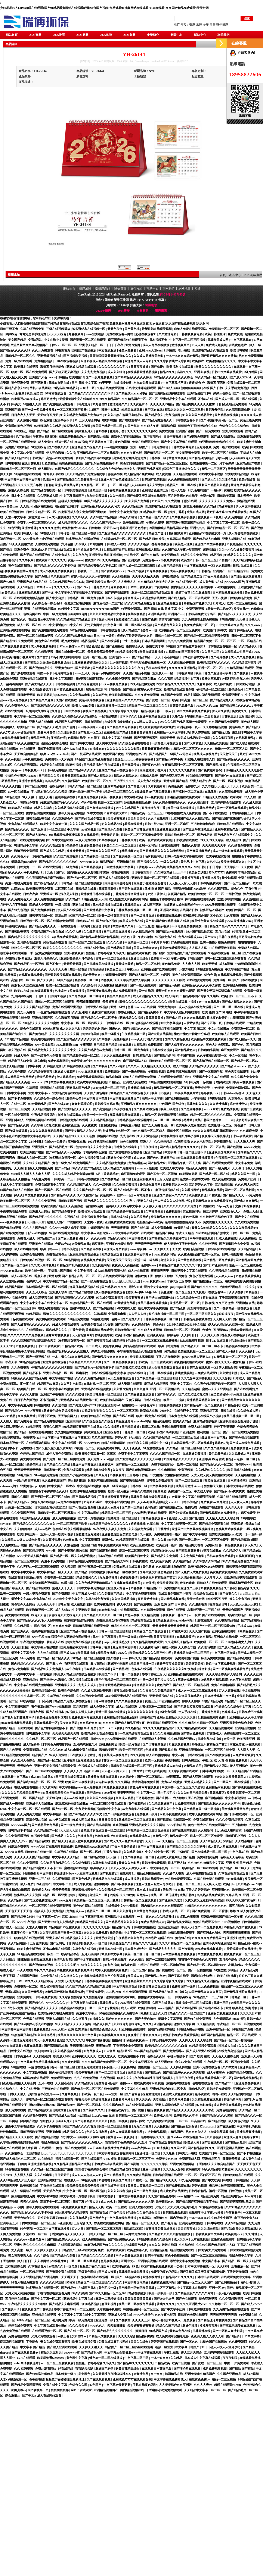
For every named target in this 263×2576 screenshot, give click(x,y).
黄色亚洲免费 (20, 382)
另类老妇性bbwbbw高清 (226, 1394)
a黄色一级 (145, 1636)
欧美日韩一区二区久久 (97, 781)
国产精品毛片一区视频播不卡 (95, 1367)
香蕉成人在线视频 (233, 1335)
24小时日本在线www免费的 (47, 1141)
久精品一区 (160, 1836)
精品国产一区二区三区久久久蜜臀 (109, 1911)
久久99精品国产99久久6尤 (66, 582)
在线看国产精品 (136, 2245)
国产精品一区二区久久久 (54, 1658)
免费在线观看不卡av (146, 442)
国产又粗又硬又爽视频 (64, 372)
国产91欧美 (100, 1066)
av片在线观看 (26, 2358)
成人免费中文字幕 (102, 1706)
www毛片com (41, 1636)
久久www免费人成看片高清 (67, 1227)
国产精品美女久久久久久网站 (194, 2293)
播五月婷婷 (211, 1211)
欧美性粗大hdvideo (75, 528)
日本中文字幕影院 (61, 678)
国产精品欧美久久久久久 (64, 2239)
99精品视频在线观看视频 (166, 1082)
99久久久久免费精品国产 (159, 1728)
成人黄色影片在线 (211, 582)
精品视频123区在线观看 (65, 1927)
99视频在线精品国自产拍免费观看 (103, 1976)
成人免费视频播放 (125, 990)
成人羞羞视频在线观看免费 (157, 727)
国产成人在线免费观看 (244, 1443)
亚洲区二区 (88, 1545)
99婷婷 (113, 1895)
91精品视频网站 (11, 1437)
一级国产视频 (63, 980)
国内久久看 (159, 1539)
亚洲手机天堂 (104, 1938)
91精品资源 (13, 797)
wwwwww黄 (72, 2352)
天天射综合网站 (82, 1335)
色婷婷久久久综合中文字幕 (123, 1206)
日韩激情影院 (251, 1922)
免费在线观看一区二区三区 (242, 1733)
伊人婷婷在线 (201, 732)
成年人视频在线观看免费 (112, 1970)
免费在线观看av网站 (120, 334)
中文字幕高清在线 (125, 1986)
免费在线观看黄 (74, 1470)
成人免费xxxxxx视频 (101, 1459)
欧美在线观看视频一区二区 (214, 2078)
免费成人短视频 (217, 345)
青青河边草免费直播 (146, 1782)
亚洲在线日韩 (81, 904)
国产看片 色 (54, 1663)
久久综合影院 (81, 1862)
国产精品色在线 (40, 1841)
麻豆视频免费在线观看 (124, 1114)
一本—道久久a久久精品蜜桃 (71, 1357)
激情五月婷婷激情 (89, 2067)
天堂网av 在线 (93, 1222)
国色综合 (178, 1104)
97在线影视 (28, 748)
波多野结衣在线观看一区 (98, 2277)
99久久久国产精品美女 (197, 415)
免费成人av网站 (249, 948)
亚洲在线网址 (151, 2277)
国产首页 (43, 657)
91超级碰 (29, 1873)
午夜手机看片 (122, 1109)
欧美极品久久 (99, 1868)
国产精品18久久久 (63, 1836)
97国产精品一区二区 (83, 915)
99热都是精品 (245, 738)
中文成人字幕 (203, 1491)
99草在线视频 (107, 840)
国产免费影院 (61, 1593)
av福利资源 (89, 829)
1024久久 (154, 2245)
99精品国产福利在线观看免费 (64, 1992)
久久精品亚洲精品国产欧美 (72, 2164)
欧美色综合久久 (120, 1943)
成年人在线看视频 (182, 571)
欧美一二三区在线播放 (242, 603)
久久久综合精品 (208, 2228)
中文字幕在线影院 (161, 1486)
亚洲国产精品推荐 (149, 469)
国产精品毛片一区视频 (29, 964)
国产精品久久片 (49, 775)
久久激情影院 (228, 1373)
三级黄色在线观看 (223, 2239)
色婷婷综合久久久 (153, 2137)
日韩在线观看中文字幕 (208, 2234)
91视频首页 (63, 350)
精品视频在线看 (212, 1190)
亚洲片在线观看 (233, 431)
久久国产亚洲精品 (229, 2374)
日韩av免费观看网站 (174, 948)
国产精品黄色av (186, 1050)
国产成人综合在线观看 (245, 743)
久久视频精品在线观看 (224, 1270)
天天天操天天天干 (214, 845)
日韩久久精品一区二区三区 (84, 786)
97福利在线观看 (56, 393)
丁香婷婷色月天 (209, 1712)
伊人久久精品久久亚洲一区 (226, 1324)
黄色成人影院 (250, 721)
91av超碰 (175, 1496)
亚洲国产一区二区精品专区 (231, 571)
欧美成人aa (135, 1976)
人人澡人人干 (246, 1749)
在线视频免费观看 (230, 974)
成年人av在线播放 (75, 748)
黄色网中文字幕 (77, 2358)
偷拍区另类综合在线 (55, 743)
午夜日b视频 (156, 1071)
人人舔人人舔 (69, 1830)
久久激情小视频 (28, 420)
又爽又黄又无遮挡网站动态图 (205, 1900)
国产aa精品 (63, 1168)
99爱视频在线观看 (211, 2207)
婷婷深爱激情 (129, 1577)
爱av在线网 (147, 990)
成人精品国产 (131, 630)
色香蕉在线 (36, 2379)
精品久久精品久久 (126, 775)
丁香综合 (32, 2341)
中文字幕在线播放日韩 (64, 1389)
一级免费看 (71, 867)
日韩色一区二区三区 (187, 1884)
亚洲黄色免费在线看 (120, 1243)
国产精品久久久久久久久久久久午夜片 (118, 668)
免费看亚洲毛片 (233, 695)
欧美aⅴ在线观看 (244, 1082)
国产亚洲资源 (131, 560)
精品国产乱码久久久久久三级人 (68, 1351)
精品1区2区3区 (134, 2228)
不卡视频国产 (49, 1400)
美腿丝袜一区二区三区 (176, 1292)
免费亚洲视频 (195, 608)
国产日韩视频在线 (99, 1340)
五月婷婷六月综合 (37, 711)
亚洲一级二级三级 (95, 657)
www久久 (136, 1039)
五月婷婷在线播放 (17, 2298)
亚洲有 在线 (202, 372)
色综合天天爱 (178, 1518)
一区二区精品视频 (32, 2271)
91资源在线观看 (154, 1448)
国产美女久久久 (93, 2110)
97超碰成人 (215, 1733)
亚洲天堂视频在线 (49, 355)
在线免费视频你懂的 (118, 721)
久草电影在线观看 (104, 1862)
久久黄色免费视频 (145, 1911)
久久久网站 (123, 1782)
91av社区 (239, 2018)
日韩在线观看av (153, 1879)
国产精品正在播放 (144, 678)
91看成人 (219, 603)
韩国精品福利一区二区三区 (141, 2309)
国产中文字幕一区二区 (46, 2298)
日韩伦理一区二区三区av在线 (77, 533)
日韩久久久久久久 (12, 1739)
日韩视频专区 (184, 673)
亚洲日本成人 (15, 1120)
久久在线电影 (43, 2175)
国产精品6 (233, 2336)
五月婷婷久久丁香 (101, 442)
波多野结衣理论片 (212, 910)
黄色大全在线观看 (47, 641)
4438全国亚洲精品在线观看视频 (126, 1696)
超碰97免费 (150, 619)
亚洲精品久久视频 (131, 1017)
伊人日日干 (25, 2261)
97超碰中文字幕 (69, 608)
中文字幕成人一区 (84, 1593)
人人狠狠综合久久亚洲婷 (148, 485)
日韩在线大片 (127, 840)
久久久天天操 (78, 2325)
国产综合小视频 (107, 921)
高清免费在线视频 (71, 463)
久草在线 (153, 1523)
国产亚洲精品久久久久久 (75, 1109)
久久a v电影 (117, 1066)
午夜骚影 (86, 1044)
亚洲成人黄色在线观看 (178, 2094)
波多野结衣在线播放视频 (83, 539)
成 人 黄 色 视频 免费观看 (231, 1760)
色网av (116, 1319)
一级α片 (216, 490)
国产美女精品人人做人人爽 (83, 1130)
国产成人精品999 (16, 458)
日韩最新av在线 (99, 436)
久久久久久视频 (139, 544)
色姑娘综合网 (94, 1206)
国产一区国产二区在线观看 (87, 942)
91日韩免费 (192, 1082)
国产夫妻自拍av (146, 2018)
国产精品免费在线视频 (49, 1421)
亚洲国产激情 (185, 431)
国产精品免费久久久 (168, 625)
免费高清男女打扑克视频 (113, 1620)
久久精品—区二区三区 (41, 1739)
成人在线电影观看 (26, 1249)
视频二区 (6, 1432)
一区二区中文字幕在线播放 (52, 2228)
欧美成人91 (192, 2142)
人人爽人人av (224, 1276)
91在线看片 (117, 1475)
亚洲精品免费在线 (100, 759)
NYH (152, 71)
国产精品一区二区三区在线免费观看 (95, 2089)
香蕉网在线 (173, 1760)
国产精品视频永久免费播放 (218, 1512)
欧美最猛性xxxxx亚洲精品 (92, 1846)
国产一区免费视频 (145, 2191)
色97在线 (101, 431)
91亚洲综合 (39, 447)
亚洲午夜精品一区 (218, 2029)
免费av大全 (250, 1211)
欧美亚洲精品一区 (240, 1615)
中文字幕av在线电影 (45, 1647)
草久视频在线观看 (81, 1679)
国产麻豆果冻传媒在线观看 (238, 2325)
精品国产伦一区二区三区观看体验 (213, 1626)
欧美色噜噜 (188, 1583)
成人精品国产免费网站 (139, 474)
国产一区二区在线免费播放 (241, 1432)
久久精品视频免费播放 (111, 1163)
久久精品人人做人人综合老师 (21, 1539)
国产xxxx (210, 937)
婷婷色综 (173, 1335)
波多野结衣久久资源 (77, 426)
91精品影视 (233, 1405)
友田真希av (236, 1965)
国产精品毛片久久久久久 (46, 1217)
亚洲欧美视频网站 (182, 2164)
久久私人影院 (29, 1394)
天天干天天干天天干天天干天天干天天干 (69, 2153)
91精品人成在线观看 (102, 2336)
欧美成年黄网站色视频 (92, 1082)
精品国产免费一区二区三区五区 (215, 641)
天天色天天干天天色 (19, 1911)
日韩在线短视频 (162, 1050)
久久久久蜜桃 (75, 1394)
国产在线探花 (226, 2126)
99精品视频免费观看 (182, 1932)
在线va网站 (106, 619)
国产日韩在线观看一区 (239, 1814)
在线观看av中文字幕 (42, 619)
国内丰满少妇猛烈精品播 (156, 1572)
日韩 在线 (208, 1303)
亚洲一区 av (217, 2287)
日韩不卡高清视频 (49, 748)
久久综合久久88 (91, 1723)
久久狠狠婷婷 (23, 1529)
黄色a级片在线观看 (92, 700)
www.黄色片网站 (165, 1254)
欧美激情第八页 (138, 2250)
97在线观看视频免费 (60, 1846)
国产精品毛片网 (165, 1055)
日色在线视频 (176, 1609)
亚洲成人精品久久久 (198, 1782)
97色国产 (81, 759)
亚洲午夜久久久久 (84, 2056)
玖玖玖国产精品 (103, 1437)
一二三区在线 (86, 2309)
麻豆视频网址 (192, 1211)
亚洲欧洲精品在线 (40, 2164)
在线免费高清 (50, 2142)
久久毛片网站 (139, 1217)
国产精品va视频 (11, 1227)
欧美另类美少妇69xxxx (52, 695)
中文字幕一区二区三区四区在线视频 (128, 625)
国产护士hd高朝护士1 (160, 1297)
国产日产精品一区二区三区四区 (167, 463)
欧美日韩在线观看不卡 (162, 1723)
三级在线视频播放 (58, 329)
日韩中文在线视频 (20, 2051)
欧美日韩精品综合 (127, 2368)
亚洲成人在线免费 (226, 1636)
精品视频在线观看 (143, 1620)
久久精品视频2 (133, 1852)
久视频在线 (72, 1217)
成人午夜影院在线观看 (201, 1873)
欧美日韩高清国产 (112, 1400)
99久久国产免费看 (137, 501)
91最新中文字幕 (112, 1954)
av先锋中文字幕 (25, 1674)
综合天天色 (39, 1615)
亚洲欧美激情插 (91, 845)
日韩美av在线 (85, 921)
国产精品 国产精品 (241, 2368)
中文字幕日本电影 (95, 1098)
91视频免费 (89, 2180)
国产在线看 (241, 673)
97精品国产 (195, 958)
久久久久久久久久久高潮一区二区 (23, 1696)
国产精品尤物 (221, 732)
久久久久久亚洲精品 (183, 668)
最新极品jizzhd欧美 (24, 861)
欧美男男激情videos (189, 1486)
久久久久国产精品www (105, 522)
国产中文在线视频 (247, 1217)
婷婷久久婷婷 (191, 1701)
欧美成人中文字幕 (172, 1168)
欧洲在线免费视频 (235, 985)
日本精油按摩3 (238, 1480)
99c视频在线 (207, 1206)
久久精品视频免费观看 (148, 1642)
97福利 (71, 2282)
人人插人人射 (222, 1319)
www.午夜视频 (27, 1922)
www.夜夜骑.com (153, 1281)
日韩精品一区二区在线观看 (139, 1900)
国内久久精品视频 (177, 1039)
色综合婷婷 (57, 786)
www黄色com (9, 506)
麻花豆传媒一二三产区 (108, 603)
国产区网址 (123, 1324)
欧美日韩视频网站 (121, 695)
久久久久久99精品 (162, 404)
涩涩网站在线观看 (52, 1088)
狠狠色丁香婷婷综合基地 (150, 883)
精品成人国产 (102, 2024)
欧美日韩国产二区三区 (241, 910)
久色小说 (213, 861)
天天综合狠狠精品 (26, 754)
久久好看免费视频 (242, 549)
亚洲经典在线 (157, 614)
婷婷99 (234, 1911)
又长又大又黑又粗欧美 (52, 2218)
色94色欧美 (88, 802)
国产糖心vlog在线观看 (230, 775)
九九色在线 (128, 1136)
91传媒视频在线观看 (28, 474)
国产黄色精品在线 (189, 1260)
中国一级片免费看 (55, 614)
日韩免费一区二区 (133, 1432)
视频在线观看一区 (67, 2158)
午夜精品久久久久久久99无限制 (52, 1367)
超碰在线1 (210, 549)
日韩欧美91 (37, 458)
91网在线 (170, 350)
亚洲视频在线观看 (169, 829)
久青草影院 (205, 684)
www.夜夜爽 (157, 867)
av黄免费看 (254, 1195)
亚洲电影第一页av (189, 727)
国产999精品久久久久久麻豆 (134, 377)
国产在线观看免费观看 (218, 1163)
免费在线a (27, 1448)
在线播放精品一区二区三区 (119, 539)
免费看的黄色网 (208, 1857)
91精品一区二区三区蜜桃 (89, 1658)
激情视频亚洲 (246, 501)
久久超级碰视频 (246, 1475)
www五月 (65, 1900)
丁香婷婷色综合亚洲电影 (129, 894)
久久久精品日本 (199, 802)
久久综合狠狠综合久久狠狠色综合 (82, 1997)
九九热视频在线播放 (69, 1432)
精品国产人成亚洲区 (69, 721)
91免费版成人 (92, 2051)
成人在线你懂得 (82, 1604)
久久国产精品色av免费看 (95, 1050)
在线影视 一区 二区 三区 (100, 1383)
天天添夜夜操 (186, 2228)
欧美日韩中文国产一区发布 (57, 1486)
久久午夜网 (26, 560)
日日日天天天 (107, 1819)
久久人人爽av (203, 2384)
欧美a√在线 (22, 990)
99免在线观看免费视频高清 (195, 1157)
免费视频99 (174, 1211)
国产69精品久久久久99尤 (86, 1814)
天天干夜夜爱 (84, 2072)
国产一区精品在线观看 (232, 808)
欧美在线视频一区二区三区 (196, 1351)
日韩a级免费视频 (56, 770)
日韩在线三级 (157, 458)
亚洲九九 (146, 1141)
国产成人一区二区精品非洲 (191, 1685)
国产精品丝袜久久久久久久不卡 (219, 1803)
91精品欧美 (163, 2363)
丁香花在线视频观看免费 (54, 2293)
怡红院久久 (48, 2121)
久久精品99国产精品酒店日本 (77, 619)
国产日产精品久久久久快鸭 (219, 355)
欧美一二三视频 (174, 1400)
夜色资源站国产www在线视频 (51, 1706)
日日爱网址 (162, 1529)
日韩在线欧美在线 (38, 818)
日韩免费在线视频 (209, 1739)
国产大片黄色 (193, 743)
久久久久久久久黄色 (108, 1061)
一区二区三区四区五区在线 (203, 2175)
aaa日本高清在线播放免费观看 (108, 2148)
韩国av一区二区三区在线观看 (123, 1760)
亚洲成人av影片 (109, 1507)
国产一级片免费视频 (99, 377)
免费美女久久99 (167, 2158)
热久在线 (113, 1658)
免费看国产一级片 (184, 1986)
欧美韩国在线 (29, 2185)
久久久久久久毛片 (67, 1965)
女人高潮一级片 (22, 2250)
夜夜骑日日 (132, 2137)
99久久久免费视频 (96, 1932)
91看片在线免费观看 (25, 2282)
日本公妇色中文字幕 (195, 657)
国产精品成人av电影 (207, 539)
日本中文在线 (71, 711)
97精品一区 (149, 1114)
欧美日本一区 (160, 958)
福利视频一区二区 (209, 1432)
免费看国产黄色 (114, 754)
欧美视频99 (113, 1071)
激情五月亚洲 (216, 382)
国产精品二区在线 (81, 1292)
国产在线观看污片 (246, 1389)
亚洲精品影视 (163, 2024)
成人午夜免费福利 (43, 646)
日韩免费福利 (159, 447)
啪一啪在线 (28, 1383)
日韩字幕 (78, 2201)
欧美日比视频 (160, 1093)
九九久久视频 (142, 2126)
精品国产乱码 (121, 1927)
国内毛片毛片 (166, 1792)
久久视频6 (200, 1292)
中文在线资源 (251, 1690)
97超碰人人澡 (32, 404)
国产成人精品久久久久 (237, 1001)
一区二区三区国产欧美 (72, 1523)
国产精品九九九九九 (163, 1949)
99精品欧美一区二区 (154, 512)
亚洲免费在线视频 (247, 2083)
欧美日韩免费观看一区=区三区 (96, 1453)
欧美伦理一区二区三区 (209, 1642)
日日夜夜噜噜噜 (164, 1636)
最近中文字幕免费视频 (153, 1308)
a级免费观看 (168, 1712)
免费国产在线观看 (211, 1507)
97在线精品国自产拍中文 (213, 1233)
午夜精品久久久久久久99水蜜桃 (175, 1669)
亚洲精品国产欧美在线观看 (159, 969)
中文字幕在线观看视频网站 (116, 2153)
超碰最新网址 (108, 1744)
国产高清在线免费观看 (70, 1776)
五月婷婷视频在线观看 (219, 2352)
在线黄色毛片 (238, 345)
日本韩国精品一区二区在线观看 (46, 1287)
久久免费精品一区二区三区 (116, 1889)
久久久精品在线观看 (129, 1701)
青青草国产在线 (170, 619)
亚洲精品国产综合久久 (86, 447)
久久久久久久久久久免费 (180, 1206)
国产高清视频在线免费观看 (50, 630)
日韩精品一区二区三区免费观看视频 (49, 2099)
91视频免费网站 (132, 608)
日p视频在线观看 (22, 1319)
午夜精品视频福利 (43, 1114)
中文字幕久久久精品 (66, 1857)
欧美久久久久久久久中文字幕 (77, 2035)
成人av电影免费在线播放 (81, 1749)
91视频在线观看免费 (212, 1717)
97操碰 (189, 716)
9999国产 (157, 501)
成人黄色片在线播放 (174, 2191)
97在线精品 (66, 2368)
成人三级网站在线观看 (26, 2191)
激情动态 (191, 1507)
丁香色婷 (142, 867)
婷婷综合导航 (90, 1034)
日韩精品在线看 (86, 888)
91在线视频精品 (211, 1588)
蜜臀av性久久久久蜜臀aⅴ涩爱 (176, 990)
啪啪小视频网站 (24, 657)
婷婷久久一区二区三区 (26, 948)
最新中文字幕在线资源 (20, 2126)
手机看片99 (148, 1405)
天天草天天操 (154, 1017)
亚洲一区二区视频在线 (165, 1389)
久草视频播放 (154, 1211)
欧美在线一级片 (36, 1270)
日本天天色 (245, 495)
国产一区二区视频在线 (110, 2072)
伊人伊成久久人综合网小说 (172, 1201)
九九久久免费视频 (44, 1201)
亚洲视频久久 (221, 1889)
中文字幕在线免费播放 (121, 2218)
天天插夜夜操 (52, 2191)
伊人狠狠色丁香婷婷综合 (181, 1243)
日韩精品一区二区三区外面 (18, 469)
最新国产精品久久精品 (213, 485)
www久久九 (97, 2325)
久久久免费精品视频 (230, 1819)
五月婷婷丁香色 (138, 1475)
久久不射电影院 (71, 1383)
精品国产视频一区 (142, 1663)
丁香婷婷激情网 (238, 2271)
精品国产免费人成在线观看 (72, 1701)
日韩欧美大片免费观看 (211, 2250)
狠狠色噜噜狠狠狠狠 (188, 388)
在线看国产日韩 (28, 1976)
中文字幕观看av (241, 339)
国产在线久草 (140, 1227)
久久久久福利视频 (119, 2191)
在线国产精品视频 (95, 711)
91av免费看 (28, 1658)
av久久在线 (24, 1970)
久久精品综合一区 (188, 1297)
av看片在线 (191, 1023)
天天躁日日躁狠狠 (88, 1001)
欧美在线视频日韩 (12, 512)
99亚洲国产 (44, 1884)
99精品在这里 (193, 1765)
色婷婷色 (72, 845)
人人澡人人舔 (23, 2175)
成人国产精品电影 (169, 565)
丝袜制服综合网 (16, 2266)
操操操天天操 (75, 851)
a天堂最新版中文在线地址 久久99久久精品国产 (89, 399)
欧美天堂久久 (107, 2056)
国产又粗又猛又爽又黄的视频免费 (203, 2271)
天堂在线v (160, 2099)
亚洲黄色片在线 (137, 754)
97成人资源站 (58, 1755)
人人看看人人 (213, 1577)
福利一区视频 (218, 2191)
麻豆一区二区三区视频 (134, 1550)
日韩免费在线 (139, 1561)
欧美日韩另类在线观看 (154, 1986)
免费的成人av (75, 1911)
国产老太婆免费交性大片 (41, 1900)
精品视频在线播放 (237, 1346)
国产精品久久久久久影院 (17, 2137)
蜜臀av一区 (149, 630)
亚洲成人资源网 (65, 1071)
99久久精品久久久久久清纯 (73, 2024)
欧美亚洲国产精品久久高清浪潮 (62, 1206)
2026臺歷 (35, 35)
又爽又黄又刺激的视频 (20, 2293)
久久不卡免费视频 (49, 2126)
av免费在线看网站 (69, 1502)
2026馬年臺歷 (253, 275)
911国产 (94, 409)
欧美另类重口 (9, 1152)
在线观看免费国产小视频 (175, 1593)
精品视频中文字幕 (187, 678)
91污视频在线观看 (52, 539)
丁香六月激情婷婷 (168, 1357)
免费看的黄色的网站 (165, 2271)
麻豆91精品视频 (115, 786)
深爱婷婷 (112, 2008)
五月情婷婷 (240, 1825)
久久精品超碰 (191, 1389)
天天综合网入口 (69, 1416)
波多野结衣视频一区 (63, 1157)
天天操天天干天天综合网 (196, 2040)
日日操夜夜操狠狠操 (156, 748)
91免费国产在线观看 (103, 1012)
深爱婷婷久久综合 (127, 619)
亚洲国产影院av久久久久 (170, 1195)
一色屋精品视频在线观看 (54, 1012)
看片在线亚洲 (133, 824)
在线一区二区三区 (89, 1276)
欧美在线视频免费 (84, 2341)
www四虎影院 (44, 1044)
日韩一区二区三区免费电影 (131, 1050)
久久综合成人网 (248, 1410)
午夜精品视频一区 (133, 1034)
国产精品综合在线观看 (158, 1658)
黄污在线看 (193, 2169)
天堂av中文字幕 (16, 517)
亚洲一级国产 (139, 447)
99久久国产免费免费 (245, 1077)
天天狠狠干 (203, 1088)
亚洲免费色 (22, 549)
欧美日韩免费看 (169, 1346)
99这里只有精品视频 (215, 1679)
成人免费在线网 (16, 2110)
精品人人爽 (97, 2207)
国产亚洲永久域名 (171, 1900)
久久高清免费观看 (231, 791)
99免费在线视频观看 (208, 1949)
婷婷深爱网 (251, 2137)
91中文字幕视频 (171, 1023)
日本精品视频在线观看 (107, 904)
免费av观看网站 (46, 2368)
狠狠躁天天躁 (84, 2368)
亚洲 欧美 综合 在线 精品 (215, 1459)
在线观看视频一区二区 (111, 705)
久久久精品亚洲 (133, 506)
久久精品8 (15, 1900)
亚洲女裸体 (29, 528)
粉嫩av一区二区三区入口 (232, 748)
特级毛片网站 (46, 1077)
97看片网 (67, 1583)
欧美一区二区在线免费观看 (29, 372)
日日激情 (23, 1959)
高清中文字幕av (87, 2013)
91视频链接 (234, 544)
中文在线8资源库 (40, 689)
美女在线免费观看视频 (55, 2341)
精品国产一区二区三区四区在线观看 (129, 2347)
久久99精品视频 (236, 2223)
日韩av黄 (63, 1604)
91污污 (166, 974)
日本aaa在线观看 (217, 1340)
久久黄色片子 (139, 404)
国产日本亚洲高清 (215, 1265)
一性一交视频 (130, 641)
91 (75, 420)
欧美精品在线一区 (44, 1690)
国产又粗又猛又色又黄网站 (54, 1448)
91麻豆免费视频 (88, 797)
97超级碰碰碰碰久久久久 (98, 1410)
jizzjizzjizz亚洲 (180, 1287)
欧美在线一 (242, 608)
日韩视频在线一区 (41, 915)
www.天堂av (59, 2029)
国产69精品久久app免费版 (64, 1152)
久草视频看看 (157, 786)
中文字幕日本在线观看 (192, 2287)
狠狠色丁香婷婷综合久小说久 (106, 953)
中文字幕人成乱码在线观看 (182, 1012)
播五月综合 (236, 1905)
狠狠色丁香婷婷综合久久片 (181, 469)
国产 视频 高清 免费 (83, 1728)
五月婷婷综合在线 (89, 1760)
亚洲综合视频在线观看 (153, 2261)
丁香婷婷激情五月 (241, 813)
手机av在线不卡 (178, 2056)
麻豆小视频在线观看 (174, 1814)
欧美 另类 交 (35, 393)
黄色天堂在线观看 (237, 1071)
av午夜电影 (74, 1669)
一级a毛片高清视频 (27, 1480)
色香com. (133, 1007)
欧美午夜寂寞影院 (218, 856)
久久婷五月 (80, 2018)
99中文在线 (94, 813)
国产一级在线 (127, 1636)
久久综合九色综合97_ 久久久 (132, 2024)
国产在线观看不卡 (113, 571)
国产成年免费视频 (12, 1233)
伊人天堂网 (69, 1566)
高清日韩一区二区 (23, 980)
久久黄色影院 (17, 1071)
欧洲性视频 (74, 764)
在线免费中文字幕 (241, 2255)
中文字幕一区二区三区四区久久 (82, 1023)
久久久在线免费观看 (118, 1055)
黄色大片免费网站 (218, 1044)
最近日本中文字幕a (214, 1437)
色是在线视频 (109, 2261)
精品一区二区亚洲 (55, 1895)
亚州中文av (69, 2137)
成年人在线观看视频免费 (126, 2131)
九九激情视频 (108, 1577)
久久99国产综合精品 (157, 1437)
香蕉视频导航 (104, 1335)
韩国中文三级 (110, 409)
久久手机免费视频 (237, 388)
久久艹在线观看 (159, 818)
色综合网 (49, 479)
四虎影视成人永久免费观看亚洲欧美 (82, 512)
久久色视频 (214, 2137)
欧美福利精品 (136, 614)
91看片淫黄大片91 (116, 813)
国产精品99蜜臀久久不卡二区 (98, 565)
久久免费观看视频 (17, 1836)
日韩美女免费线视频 (160, 1480)
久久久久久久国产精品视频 (32, 1007)
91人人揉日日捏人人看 (37, 797)
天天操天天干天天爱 (168, 1249)
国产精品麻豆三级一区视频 (201, 1809)
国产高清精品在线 (56, 2045)
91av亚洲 (149, 1583)
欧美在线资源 (198, 1195)
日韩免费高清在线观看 (107, 2164)
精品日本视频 (118, 2121)
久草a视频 (100, 1314)
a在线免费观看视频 (65, 937)
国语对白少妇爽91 (203, 1976)
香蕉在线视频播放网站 (109, 2223)
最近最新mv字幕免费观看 (153, 791)
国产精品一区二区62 (15, 1265)
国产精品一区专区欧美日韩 (136, 2287)
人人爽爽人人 (127, 582)
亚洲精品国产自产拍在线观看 (187, 953)
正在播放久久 (78, 1755)
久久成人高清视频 (43, 1265)
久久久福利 (247, 1351)
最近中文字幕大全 (23, 1652)
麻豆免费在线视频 (213, 1658)
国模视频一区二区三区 (153, 2067)
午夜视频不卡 (34, 770)
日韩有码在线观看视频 (221, 1249)
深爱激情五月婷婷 (87, 1534)
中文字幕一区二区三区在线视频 (145, 1932)
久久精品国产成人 (79, 1184)
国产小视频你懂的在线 (73, 1550)
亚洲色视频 (190, 2325)
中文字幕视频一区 (55, 1814)
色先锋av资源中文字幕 (195, 1179)
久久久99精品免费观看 (140, 603)
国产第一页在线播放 (92, 1518)
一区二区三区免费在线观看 (108, 1803)
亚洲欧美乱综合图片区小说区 (203, 915)
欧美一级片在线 (130, 1744)
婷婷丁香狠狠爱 (225, 1426)
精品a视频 (148, 711)
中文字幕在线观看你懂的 (51, 2325)
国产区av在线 (154, 409)
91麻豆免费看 (247, 1512)
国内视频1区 (43, 1626)
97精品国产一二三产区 (208, 1997)
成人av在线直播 (139, 1270)
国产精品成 (178, 1308)
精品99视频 (226, 506)
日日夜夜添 (37, 1712)
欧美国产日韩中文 (215, 630)
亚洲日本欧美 (211, 877)
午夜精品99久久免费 (129, 1938)
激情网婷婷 (102, 1884)
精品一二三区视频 (224, 2379)
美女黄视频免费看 (188, 452)
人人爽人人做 (212, 1884)
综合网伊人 (8, 727)
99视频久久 (161, 2218)
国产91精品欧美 (114, 2175)
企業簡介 (153, 35)
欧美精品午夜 (70, 1954)
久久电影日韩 (167, 1470)
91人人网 (198, 345)
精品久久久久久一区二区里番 (184, 409)
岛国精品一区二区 (49, 1760)
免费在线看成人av (190, 937)
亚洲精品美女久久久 (138, 1981)
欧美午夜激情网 (105, 1604)
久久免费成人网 (239, 1453)
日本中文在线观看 (23, 495)
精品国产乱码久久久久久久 (228, 926)
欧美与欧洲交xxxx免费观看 (206, 1566)
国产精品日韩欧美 (188, 1550)
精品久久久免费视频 (195, 555)
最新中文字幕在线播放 (126, 436)
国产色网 (69, 727)
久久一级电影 (102, 1184)
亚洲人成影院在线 (234, 539)
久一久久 (157, 2374)
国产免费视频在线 (178, 2185)
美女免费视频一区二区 (199, 625)
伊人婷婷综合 (66, 1077)
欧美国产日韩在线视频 (139, 829)
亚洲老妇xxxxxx (120, 657)
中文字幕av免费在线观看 (28, 452)
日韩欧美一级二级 (91, 2094)
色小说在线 (203, 2094)
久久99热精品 (163, 872)
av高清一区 (87, 388)
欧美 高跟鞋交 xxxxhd (164, 1502)
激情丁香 (95, 1755)
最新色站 (108, 1539)
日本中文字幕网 (16, 1093)
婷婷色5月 (221, 1443)
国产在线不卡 (10, 2309)
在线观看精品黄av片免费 (21, 571)
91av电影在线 (107, 1609)
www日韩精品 (58, 377)
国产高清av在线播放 (100, 808)
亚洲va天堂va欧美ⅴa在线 (57, 1534)
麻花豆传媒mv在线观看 (245, 1744)
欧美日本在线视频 (26, 366)
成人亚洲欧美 (164, 2062)
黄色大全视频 (177, 458)
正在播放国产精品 (250, 587)
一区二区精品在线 (250, 641)
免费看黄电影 (117, 1314)
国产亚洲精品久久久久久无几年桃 (139, 1459)
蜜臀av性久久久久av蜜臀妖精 (91, 576)
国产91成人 (165, 388)
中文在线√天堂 (30, 2089)
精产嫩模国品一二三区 (208, 1281)
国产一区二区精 (91, 1852)
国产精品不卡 (32, 1373)
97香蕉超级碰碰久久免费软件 (119, 2013)
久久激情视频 (219, 1104)
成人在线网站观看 (49, 2395)
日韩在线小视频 (245, 684)
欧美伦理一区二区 (220, 1125)
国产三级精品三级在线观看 (167, 393)
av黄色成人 (9, 592)
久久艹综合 (42, 2255)
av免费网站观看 (243, 1755)
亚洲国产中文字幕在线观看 (211, 1077)
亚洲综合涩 (58, 738)
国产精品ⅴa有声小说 (170, 759)
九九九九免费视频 (180, 641)
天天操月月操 (110, 835)
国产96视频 (132, 2164)
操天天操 (116, 1932)
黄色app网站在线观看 (107, 673)
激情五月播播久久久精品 (200, 506)
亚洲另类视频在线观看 (223, 2013)
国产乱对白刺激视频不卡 (102, 463)
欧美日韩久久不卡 (186, 2115)
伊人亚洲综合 (239, 1765)
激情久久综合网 (19, 490)
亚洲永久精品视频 (12, 1066)
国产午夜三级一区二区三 (95, 1566)
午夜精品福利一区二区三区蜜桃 (183, 764)
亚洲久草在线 (55, 1938)
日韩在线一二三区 (87, 571)
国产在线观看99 (130, 420)
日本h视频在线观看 (110, 1556)
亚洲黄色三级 (71, 1125)
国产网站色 (97, 2218)
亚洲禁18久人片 (231, 1211)
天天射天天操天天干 (115, 1771)
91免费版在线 (248, 2314)
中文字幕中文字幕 (23, 1572)
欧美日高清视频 (194, 1249)
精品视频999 (129, 851)
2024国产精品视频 (17, 1039)
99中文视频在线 (63, 840)
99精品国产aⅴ (46, 1238)
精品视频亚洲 (101, 2099)
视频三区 (151, 1701)
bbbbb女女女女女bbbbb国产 (100, 608)
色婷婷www (149, 1265)
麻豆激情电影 (214, 1798)
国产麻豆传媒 (130, 764)
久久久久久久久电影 (97, 1927)
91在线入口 (48, 533)
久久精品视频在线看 (68, 2051)
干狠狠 (21, 2164)
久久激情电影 (167, 334)
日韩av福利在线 (103, 1701)
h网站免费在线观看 (36, 2078)
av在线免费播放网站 (140, 2105)
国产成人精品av (19, 1502)
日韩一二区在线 (129, 1674)
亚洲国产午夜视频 (52, 1394)
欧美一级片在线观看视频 (156, 840)
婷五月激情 (48, 399)
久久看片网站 (190, 1190)
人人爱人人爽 (239, 1502)
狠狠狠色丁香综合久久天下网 (198, 1959)
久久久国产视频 (200, 1631)
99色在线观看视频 (248, 1276)
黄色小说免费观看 (201, 1276)
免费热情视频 (230, 1109)
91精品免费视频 (79, 1319)
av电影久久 (56, 2266)
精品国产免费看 (172, 695)
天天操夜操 (110, 1001)
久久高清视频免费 (238, 409)
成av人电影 (179, 490)
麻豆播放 (98, 1243)
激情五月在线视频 (43, 1502)
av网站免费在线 (136, 2234)
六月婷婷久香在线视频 (188, 1798)
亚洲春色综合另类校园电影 (61, 1410)
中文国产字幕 (211, 2261)
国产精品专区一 (143, 657)
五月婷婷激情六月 (85, 1744)
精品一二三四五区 (214, 469)
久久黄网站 (50, 1787)
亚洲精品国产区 (43, 1017)
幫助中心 (200, 35)
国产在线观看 (110, 641)
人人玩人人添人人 (145, 721)
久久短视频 (250, 899)
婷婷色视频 (200, 2185)
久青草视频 (69, 2094)
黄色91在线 (182, 1938)
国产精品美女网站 (179, 1922)
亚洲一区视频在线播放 (110, 1712)
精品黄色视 (129, 1965)
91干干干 (105, 382)
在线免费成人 (61, 555)
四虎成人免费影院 (115, 1249)
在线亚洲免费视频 (194, 1453)
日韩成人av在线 (116, 544)
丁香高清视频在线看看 (234, 1297)
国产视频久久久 (148, 861)
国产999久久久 (167, 1394)
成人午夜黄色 (83, 1884)
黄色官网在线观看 (132, 463)
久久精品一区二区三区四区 (184, 1448)
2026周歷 (82, 35)
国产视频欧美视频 (75, 355)
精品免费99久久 (87, 1577)
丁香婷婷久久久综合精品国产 (216, 2164)
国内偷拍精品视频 (61, 2072)
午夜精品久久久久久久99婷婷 (28, 2304)
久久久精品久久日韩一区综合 (199, 1723)
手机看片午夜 (160, 942)
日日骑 (48, 485)
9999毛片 (151, 1938)
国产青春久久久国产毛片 (103, 851)
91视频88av (97, 748)
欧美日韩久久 (165, 2201)
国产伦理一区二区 (158, 700)
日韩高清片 (83, 404)
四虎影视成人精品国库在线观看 (101, 361)
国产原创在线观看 (23, 673)
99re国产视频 (136, 571)
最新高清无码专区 (241, 1583)
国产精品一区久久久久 (154, 517)
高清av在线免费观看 (60, 458)
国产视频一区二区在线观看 (88, 339)
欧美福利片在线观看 (180, 366)
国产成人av (68, 1652)
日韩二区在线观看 (48, 1346)
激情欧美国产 (108, 1749)
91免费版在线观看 (115, 1787)
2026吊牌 (106, 35)
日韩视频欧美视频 (32, 2131)
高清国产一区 (98, 1895)
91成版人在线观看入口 (200, 759)
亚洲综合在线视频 (32, 1254)
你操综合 (11, 334)
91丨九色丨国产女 (53, 872)
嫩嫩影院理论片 (82, 1104)
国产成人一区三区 (12, 1927)
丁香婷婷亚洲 (222, 1082)
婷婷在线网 (170, 2245)
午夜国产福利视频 (98, 2040)
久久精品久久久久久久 (156, 1066)
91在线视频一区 (187, 582)
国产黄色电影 (151, 764)
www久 (123, 1652)
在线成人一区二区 (95, 1943)
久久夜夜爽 (90, 1125)
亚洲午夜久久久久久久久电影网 (35, 2245)
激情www (126, 2083)
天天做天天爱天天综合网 (223, 1518)
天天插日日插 (20, 1647)
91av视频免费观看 (46, 1475)
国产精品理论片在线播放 (214, 2320)
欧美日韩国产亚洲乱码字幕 (213, 673)
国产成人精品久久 (100, 775)
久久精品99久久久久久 (204, 1066)
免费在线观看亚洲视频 (67, 1007)
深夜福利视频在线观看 (189, 1362)
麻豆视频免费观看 (133, 1174)
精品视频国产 (90, 641)
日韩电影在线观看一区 (202, 1367)
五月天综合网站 (90, 420)
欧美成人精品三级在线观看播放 (75, 1674)
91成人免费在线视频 (66, 1324)
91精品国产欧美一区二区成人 (82, 1346)
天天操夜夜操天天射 (91, 727)
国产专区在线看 (124, 1416)
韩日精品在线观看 (231, 1545)
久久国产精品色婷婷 (162, 2196)
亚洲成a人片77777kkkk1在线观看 (53, 549)
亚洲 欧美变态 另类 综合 (241, 2008)
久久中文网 (230, 2067)
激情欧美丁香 (155, 646)
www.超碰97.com (188, 2196)
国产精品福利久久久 (202, 2148)
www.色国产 (166, 2008)
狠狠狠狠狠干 (247, 942)
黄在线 (228, 490)
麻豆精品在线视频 (205, 1421)
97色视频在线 (25, 1346)
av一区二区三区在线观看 (57, 2363)
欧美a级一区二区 (227, 420)
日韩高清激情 (107, 888)
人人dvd (142, 1502)
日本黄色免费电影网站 (56, 1744)
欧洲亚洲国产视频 (32, 1152)
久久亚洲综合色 (63, 818)
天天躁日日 (115, 1857)
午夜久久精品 (185, 1233)
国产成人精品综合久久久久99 (179, 1147)
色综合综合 (238, 1340)
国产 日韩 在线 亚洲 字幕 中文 (164, 608)
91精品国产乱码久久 (90, 1922)
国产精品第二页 (192, 576)
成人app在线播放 (42, 1776)
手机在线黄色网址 (89, 549)
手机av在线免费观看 (220, 1556)
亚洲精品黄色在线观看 (67, 1093)
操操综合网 (169, 426)
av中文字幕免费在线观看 (179, 1954)
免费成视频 (236, 334)
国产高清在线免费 (99, 990)
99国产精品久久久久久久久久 (75, 469)
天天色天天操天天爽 (243, 1604)
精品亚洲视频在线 (149, 1873)
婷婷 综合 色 (197, 382)
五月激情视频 (39, 1943)
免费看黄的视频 (141, 732)
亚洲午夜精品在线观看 (154, 716)
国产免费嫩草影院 (210, 770)
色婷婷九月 (193, 786)
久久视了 (94, 738)
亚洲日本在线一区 (110, 1949)
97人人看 (78, 2228)
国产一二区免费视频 (208, 1927)
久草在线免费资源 (97, 1599)
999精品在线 (246, 1631)
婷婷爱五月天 (84, 431)
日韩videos (97, 1739)
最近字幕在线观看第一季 (17, 953)
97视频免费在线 (166, 937)
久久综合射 (128, 1776)
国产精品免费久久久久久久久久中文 (52, 1050)
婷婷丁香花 (177, 512)
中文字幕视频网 (90, 1539)
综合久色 (237, 888)
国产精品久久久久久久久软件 (59, 861)
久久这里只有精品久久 (55, 1862)
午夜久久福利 (128, 517)
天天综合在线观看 (205, 1593)
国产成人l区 (174, 1017)
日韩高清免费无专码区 (201, 614)
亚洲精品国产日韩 (199, 393)
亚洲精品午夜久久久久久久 (139, 1104)
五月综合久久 (83, 2223)
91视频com (173, 651)
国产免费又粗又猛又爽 (131, 1367)
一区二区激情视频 (173, 1965)
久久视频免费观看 (140, 1529)
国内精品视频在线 (173, 1599)
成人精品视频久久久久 (73, 522)
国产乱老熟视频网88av (141, 1470)
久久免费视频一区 (86, 479)
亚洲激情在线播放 (154, 598)
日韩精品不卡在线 (20, 1830)
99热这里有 (50, 1028)
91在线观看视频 (179, 1744)
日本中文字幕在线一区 (200, 2266)
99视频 (170, 646)
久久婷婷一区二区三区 (224, 2304)
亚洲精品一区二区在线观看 (136, 1819)
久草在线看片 (37, 2266)
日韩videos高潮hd (233, 1093)
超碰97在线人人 (81, 1308)
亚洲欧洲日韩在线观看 (95, 894)
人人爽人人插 (191, 964)
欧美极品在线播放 (20, 808)
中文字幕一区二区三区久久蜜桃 (183, 1787)
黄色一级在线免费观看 (71, 2148)
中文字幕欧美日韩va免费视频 (144, 797)
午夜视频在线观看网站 (113, 1545)
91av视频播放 (231, 1922)
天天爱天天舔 (72, 964)
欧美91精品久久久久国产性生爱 (150, 1652)
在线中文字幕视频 (211, 474)
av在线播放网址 (226, 587)
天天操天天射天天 (91, 2347)
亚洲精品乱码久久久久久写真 (101, 506)
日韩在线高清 (152, 1400)
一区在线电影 (108, 716)
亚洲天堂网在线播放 (231, 2148)
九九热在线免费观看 (211, 1895)
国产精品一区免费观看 (219, 1260)
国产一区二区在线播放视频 (35, 635)
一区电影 (71, 2266)
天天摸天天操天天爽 (149, 1243)
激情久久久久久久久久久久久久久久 (143, 1001)
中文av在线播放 (219, 1028)
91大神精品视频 (156, 2131)
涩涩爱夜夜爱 (208, 2325)
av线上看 (63, 2336)
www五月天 (82, 673)
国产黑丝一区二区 (90, 732)
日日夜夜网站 (108, 1125)
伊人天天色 (144, 2099)
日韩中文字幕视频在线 (130, 2196)
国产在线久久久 (59, 447)
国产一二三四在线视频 (161, 1959)
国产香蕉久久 (228, 1593)
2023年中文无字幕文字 (68, 1599)
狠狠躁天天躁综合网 (92, 2137)
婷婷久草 (121, 1437)
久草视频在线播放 (66, 1852)
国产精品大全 (157, 1163)
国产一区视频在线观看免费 (231, 1669)
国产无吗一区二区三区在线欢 (51, 1496)
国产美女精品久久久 (39, 684)
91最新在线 (182, 1227)
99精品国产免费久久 (197, 603)
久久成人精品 (124, 1798)
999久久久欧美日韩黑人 (231, 1776)
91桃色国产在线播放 (214, 2341)
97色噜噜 (104, 2180)
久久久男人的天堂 (247, 1184)
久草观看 (32, 1088)
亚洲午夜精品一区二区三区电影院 (66, 1373)
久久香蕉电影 (244, 1841)
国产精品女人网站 (216, 1765)
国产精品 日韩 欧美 (152, 539)
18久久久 (249, 1287)
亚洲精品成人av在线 (168, 1765)
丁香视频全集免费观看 (128, 2045)
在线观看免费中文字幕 (236, 2277)
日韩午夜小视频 (100, 1647)
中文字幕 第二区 (195, 1028)
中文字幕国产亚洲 (91, 1916)
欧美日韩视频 (86, 1652)
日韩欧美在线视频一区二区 (160, 1319)
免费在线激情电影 (223, 1685)
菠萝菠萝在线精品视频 (79, 1620)
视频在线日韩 (218, 1604)
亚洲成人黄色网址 (169, 1857)
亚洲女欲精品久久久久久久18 (177, 1717)
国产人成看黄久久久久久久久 (185, 1044)
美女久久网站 (69, 1723)
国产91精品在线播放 (117, 931)
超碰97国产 (147, 1717)
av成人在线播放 (59, 517)
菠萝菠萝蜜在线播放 (49, 953)
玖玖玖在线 (236, 1292)
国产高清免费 (190, 651)
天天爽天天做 (210, 1335)
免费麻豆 (10, 974)
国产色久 (238, 1044)
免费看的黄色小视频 (19, 426)
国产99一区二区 (63, 1809)
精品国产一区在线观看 (73, 1739)
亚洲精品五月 (211, 2158)
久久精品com (246, 1884)
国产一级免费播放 (134, 1071)
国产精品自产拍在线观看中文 (234, 835)
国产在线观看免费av (25, 2352)
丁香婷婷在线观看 (52, 2185)
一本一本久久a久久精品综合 (35, 1981)
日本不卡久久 (128, 716)
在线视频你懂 (122, 382)
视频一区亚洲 (164, 2347)
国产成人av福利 (227, 1351)
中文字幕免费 (244, 1163)
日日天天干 (62, 2175)
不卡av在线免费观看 (114, 684)
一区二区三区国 (128, 1410)
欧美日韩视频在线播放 (173, 1114)
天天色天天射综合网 (226, 2056)
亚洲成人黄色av (118, 1588)
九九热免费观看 (97, 495)
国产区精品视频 (91, 867)
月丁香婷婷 (227, 463)
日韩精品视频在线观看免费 (91, 1626)
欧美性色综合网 (69, 1690)
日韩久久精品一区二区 (41, 512)
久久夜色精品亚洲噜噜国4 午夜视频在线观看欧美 (108, 1583)
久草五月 (101, 1475)
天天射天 (6, 1421)
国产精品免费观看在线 (214, 1523)
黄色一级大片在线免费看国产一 (73, 1163)
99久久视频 (137, 1755)
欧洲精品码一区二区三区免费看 (180, 630)
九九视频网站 (101, 1265)
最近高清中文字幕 (124, 1647)
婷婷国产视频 (29, 2121)
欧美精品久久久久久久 (166, 1217)
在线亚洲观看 (14, 711)
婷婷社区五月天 (217, 1599)
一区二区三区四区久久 (201, 1314)
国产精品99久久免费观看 (17, 641)
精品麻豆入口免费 (20, 1061)
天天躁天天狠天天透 (127, 1281)
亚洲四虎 (237, 1523)
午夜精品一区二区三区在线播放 (148, 1830)
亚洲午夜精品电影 (227, 829)
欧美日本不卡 (9, 1448)
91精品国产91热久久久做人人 (188, 2131)
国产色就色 (133, 2094)
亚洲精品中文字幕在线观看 (178, 399)
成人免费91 (46, 442)
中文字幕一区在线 (223, 1652)
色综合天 (133, 1340)
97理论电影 (227, 619)
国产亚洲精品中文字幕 (98, 910)
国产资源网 (185, 1949)
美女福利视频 (77, 1480)
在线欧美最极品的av (73, 436)
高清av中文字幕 (153, 1098)
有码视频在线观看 (76, 1663)
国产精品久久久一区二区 (217, 1464)
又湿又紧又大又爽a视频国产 (29, 345)
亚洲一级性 (118, 1007)
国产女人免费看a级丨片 (158, 1125)
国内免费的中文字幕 (74, 1647)
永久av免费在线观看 (189, 2062)
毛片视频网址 (154, 856)
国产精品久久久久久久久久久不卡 (91, 393)
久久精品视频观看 (185, 474)
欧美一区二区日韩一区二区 (142, 1954)
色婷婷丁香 (117, 431)
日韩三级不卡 (9, 329)
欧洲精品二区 (26, 727)
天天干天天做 (58, 969)
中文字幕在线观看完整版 (199, 1496)
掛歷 (206, 24)
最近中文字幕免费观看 (221, 1663)
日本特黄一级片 (66, 2374)
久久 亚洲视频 (24, 2368)
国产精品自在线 (91, 1249)
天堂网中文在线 (174, 1889)
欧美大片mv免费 (83, 705)
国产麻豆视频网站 (198, 851)
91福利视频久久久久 (112, 2035)
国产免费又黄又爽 (172, 775)
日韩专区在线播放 (179, 1130)
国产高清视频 (102, 1109)
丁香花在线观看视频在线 (166, 2142)
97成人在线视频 (156, 1771)
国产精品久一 (14, 1410)
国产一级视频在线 (142, 915)
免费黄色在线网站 (163, 2282)
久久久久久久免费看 (183, 770)
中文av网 (178, 1755)
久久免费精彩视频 (231, 2298)
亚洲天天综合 (139, 958)
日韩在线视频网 (65, 684)
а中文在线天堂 (126, 1308)
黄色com (17, 770)
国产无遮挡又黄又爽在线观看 (194, 1706)
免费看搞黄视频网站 (91, 1077)
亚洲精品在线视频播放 (96, 1389)
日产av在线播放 (37, 1233)
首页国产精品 (177, 894)
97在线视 (143, 2239)
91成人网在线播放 (84, 1819)
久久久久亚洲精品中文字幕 (107, 614)
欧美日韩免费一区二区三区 (206, 894)
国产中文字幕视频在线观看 (179, 442)
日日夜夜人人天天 (23, 415)
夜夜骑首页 (104, 2045)
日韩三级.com (154, 824)
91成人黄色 (22, 1055)
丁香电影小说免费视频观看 (164, 2390)
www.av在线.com (12, 1270)
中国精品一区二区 (136, 942)
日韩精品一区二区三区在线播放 (81, 883)
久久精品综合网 (144, 931)
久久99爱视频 (121, 576)
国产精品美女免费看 (45, 1825)
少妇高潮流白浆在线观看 (140, 1346)
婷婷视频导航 (223, 1141)
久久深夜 (118, 1470)
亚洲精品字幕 (209, 1410)
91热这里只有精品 (226, 1970)
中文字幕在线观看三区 (67, 1443)
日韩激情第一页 (126, 1330)
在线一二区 (19, 1104)
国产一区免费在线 (208, 431)
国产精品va (69, 2287)
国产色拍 (189, 1857)
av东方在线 (187, 969)
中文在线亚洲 (107, 350)
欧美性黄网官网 (168, 1583)
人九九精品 (74, 1981)
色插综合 (60, 990)
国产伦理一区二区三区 (207, 2363)
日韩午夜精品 (228, 937)
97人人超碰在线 (230, 1690)
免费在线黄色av (57, 1254)
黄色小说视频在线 (177, 2255)
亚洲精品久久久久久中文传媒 (202, 985)
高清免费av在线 (37, 1819)
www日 (51, 1550)
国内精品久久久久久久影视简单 (192, 587)
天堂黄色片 (236, 1098)
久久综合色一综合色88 (47, 603)
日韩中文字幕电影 (182, 447)
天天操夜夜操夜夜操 (237, 1932)
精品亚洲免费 (210, 2196)
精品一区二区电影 (148, 964)
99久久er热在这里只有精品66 (124, 415)
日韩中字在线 (214, 2223)
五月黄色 (181, 1276)
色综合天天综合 (248, 1426)
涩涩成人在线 (227, 2045)
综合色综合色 (95, 646)
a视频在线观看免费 (74, 2207)
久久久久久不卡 (64, 587)
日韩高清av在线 (130, 1125)
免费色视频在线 (19, 2336)
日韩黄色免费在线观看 (193, 2314)
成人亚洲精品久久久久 (148, 996)
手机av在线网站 (41, 388)
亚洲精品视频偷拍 (191, 1749)
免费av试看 (208, 495)
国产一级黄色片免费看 (46, 1055)
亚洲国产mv (176, 614)
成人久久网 (181, 2239)
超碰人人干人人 (63, 1588)
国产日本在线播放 (245, 980)
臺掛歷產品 (102, 288)
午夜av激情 (146, 937)
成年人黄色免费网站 (60, 1453)
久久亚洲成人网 (48, 495)
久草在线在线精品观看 (232, 1496)
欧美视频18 (76, 377)
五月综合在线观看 (29, 942)
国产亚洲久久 (20, 1631)
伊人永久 (251, 1545)
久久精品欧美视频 (216, 743)
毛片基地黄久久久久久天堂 (49, 791)
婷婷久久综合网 (161, 2239)
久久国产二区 (210, 651)
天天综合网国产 (233, 1609)
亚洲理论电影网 (118, 1663)
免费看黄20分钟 (82, 1061)
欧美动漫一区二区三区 (15, 1201)
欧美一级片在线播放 (181, 808)
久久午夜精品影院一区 (212, 1055)
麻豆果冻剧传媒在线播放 (72, 1803)
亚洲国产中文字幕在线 (210, 544)
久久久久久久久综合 (155, 2164)
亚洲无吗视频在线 (139, 1088)
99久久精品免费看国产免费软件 (81, 415)
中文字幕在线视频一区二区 (179, 1523)
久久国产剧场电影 (96, 1093)
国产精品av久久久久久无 (235, 614)
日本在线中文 (178, 1631)
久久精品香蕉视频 (40, 1071)
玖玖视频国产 (60, 576)
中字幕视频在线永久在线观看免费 (140, 1351)
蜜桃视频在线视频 (76, 1868)
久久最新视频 (92, 931)
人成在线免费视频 (47, 544)
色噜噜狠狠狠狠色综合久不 (183, 1222)
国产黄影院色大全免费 (234, 1243)
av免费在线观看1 (206, 1373)
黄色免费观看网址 (109, 1448)
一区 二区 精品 (120, 485)
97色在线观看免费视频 (64, 1233)
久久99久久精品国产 (37, 1163)
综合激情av (13, 2395)
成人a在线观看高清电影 (110, 1270)
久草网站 (145, 2218)
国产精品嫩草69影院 (245, 1539)
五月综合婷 (246, 716)
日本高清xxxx (43, 587)
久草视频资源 (52, 1066)
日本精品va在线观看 (97, 1669)
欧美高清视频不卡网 (132, 2056)
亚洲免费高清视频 (248, 2131)
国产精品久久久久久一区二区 (103, 1615)
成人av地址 (108, 2201)
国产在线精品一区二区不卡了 (134, 1190)
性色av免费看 (127, 350)
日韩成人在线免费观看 (212, 1583)
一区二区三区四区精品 (83, 2261)
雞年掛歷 (222, 24)
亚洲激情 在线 (246, 1303)
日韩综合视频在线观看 (168, 2175)
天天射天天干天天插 (224, 2314)
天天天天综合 (57, 334)
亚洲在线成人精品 (148, 549)
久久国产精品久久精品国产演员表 (89, 1986)
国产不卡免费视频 (20, 1098)
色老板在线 (70, 1539)
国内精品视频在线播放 (41, 813)
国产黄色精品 (38, 1034)
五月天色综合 (228, 1959)
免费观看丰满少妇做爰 (241, 872)
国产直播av (164, 1798)
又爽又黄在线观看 (43, 2336)
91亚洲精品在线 (170, 1701)
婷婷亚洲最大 (127, 1012)
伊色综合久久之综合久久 (65, 1615)
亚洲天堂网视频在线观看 (85, 1841)
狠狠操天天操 (213, 1486)
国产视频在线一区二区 (171, 1970)
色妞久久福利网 (97, 2131)
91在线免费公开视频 (191, 2029)
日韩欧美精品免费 (240, 598)
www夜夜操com (141, 2148)
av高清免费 (141, 2374)
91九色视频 (111, 1965)
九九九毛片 (53, 781)
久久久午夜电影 (132, 452)
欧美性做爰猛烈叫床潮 (52, 1717)
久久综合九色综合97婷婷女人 (116, 469)
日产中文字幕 (251, 2336)
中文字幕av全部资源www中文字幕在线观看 (110, 1233)
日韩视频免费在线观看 (73, 1120)
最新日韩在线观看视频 (157, 329)
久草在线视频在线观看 (233, 1873)
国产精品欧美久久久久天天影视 (184, 2072)
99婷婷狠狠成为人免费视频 (183, 813)
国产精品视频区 (104, 1308)
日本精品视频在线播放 (228, 592)
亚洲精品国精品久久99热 (203, 1400)
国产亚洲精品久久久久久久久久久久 (122, 533)
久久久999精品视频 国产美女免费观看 (179, 1733)
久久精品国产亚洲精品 (247, 1771)
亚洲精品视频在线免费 (15, 1017)
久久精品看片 (23, 1626)
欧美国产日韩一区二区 (32, 1389)
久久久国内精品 (114, 2105)
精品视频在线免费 (98, 1470)
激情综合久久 (135, 646)
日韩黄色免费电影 (182, 705)
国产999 (159, 2298)
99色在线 (136, 1588)
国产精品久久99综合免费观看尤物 (47, 662)
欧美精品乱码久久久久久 (214, 662)
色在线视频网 (120, 872)
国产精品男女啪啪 (191, 1545)
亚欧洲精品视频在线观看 (241, 1577)
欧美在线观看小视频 (183, 1001)
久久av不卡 (99, 695)
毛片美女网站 (70, 641)
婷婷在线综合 (137, 1373)
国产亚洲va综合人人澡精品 (56, 1922)
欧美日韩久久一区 (175, 1184)
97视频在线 (75, 1222)
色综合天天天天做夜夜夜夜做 (134, 759)
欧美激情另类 (188, 1174)
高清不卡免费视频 (53, 1561)
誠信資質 (120, 288)
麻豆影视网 (118, 587)
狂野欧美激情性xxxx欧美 (190, 888)
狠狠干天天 (168, 738)
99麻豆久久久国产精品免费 (29, 1378)
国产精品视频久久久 (122, 2239)
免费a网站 (35, 339)
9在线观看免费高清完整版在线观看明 (74, 835)
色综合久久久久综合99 (234, 426)
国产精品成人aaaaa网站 (131, 393)
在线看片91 (59, 2261)
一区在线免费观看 (17, 1114)
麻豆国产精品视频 (213, 2035)
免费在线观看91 (204, 1819)
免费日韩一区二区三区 (224, 329)
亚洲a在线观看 (74, 953)
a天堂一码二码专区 (219, 608)
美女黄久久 (240, 711)
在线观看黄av (35, 1330)
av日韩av (254, 1798)
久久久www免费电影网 (29, 2239)
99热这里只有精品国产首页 (158, 1577)
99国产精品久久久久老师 (217, 2115)
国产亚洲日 (39, 382)
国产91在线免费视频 (198, 2018)
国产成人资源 (107, 2271)
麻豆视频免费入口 (246, 2218)
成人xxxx (139, 1157)
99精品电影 (135, 2072)
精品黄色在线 (162, 1421)
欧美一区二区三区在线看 (63, 985)
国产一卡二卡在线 (111, 1728)
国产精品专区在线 (38, 1588)
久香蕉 (108, 1324)
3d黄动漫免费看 (125, 1303)
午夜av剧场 (179, 958)
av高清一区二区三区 (19, 1507)
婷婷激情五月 (93, 1432)
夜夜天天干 (83, 2099)
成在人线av (63, 1609)
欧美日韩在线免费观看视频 (88, 1491)
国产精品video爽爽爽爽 (229, 1491)
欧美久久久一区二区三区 (120, 845)
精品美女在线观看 (52, 764)
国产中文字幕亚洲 (173, 2309)
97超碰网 (227, 2169)
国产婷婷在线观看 (117, 592)
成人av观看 (129, 2008)
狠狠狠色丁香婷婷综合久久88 (198, 426)
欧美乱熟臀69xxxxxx (51, 2358)
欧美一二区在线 (188, 1464)
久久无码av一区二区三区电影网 (38, 1566)
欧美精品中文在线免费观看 (209, 1039)
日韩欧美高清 (226, 495)
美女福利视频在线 (52, 1986)
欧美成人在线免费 (206, 754)
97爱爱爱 (115, 689)
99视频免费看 (40, 1836)
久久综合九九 (9, 2089)
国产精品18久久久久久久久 (135, 2363)
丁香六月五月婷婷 (179, 1281)
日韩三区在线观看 (160, 1373)
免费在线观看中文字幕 (50, 1184)
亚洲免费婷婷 (167, 1007)
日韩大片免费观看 (219, 2089)
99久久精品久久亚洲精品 (203, 1981)
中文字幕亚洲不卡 (141, 2062)
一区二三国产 (95, 2008)
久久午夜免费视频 (147, 695)
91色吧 (172, 1539)
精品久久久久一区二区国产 (187, 2013)
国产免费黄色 (23, 1421)
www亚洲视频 (95, 334)
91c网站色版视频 (188, 1916)
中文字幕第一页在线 (74, 2196)
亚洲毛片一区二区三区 (185, 1303)
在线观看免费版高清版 (29, 598)
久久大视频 (173, 501)
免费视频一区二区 (26, 1986)
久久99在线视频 (194, 1017)
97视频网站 (162, 587)
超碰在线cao (130, 1405)
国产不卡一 (54, 964)
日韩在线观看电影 (191, 334)
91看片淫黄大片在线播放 (240, 1949)
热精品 (97, 1642)
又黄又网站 (134, 1400)
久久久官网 (166, 678)
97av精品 (135, 1437)
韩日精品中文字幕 (26, 845)
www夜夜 (139, 1512)
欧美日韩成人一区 (26, 533)
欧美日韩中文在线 (101, 2196)
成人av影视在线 (22, 1276)
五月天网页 (81, 1706)
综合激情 (46, 420)
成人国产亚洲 (152, 904)
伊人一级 (255, 345)
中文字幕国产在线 (237, 969)
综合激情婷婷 (151, 2094)
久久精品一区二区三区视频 (180, 1841)
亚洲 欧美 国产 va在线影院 (76, 1782)
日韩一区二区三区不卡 (246, 635)
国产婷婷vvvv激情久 (54, 1679)
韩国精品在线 (174, 2374)
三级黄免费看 (95, 1992)
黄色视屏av (108, 1195)
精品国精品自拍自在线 (125, 2169)
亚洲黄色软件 (64, 668)
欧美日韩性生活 (215, 334)
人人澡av (26, 506)
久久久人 (133, 1066)
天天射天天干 (229, 754)
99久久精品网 (211, 2169)
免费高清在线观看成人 (23, 824)
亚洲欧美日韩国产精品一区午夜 (222, 1916)
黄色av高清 (191, 1217)
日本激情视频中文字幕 (118, 867)
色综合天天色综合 (232, 1857)
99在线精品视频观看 (200, 775)
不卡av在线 (206, 399)
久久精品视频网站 (26, 764)
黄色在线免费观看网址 (187, 974)
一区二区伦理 (145, 926)
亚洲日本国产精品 (78, 1088)
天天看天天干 (70, 2277)
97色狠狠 (218, 1088)
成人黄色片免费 (161, 1561)
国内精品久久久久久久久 (28, 1663)
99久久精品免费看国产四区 (240, 1561)
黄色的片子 (164, 1685)
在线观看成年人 (140, 1836)
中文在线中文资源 (56, 339)
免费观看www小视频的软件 (160, 560)
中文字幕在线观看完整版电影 (34, 1685)
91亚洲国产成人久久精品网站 (191, 818)
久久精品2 (73, 899)
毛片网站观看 (63, 673)
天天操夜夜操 (120, 1227)
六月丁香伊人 (157, 894)
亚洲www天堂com (151, 350)
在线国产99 (92, 560)
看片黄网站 (98, 1663)
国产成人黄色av (37, 835)
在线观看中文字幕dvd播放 (206, 2212)
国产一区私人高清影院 (228, 2331)
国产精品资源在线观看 (139, 1394)
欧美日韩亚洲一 (28, 1534)
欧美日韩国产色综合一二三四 (214, 1120)
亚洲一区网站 (148, 845)
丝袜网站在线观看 (58, 1335)
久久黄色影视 (71, 2062)
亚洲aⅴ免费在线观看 (207, 2067)
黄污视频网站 (152, 436)
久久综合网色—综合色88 (149, 1324)
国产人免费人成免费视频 (191, 1572)
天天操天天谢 (36, 1222)
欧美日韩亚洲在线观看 (182, 1071)
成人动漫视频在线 (41, 1297)
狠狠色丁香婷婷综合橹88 (167, 899)
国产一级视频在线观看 (119, 1814)
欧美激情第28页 (134, 522)
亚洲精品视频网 (246, 1728)
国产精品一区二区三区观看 (104, 2228)
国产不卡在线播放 (215, 813)
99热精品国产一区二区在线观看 (91, 1303)
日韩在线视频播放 (144, 1927)
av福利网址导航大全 (236, 678)
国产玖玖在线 (168, 1749)
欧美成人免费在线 (131, 921)
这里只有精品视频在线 (84, 1287)
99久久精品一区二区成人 (212, 377)
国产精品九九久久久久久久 (115, 2331)
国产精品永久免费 (63, 2255)
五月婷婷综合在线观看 (226, 802)
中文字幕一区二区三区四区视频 (84, 2191)
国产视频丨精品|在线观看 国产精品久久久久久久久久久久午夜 (173, 2110)
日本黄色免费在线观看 (69, 689)
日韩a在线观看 (243, 565)
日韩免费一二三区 (29, 867)
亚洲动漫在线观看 (224, 1631)
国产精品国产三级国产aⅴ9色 (231, 818)
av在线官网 (149, 1007)
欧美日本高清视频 (142, 1357)
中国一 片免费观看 (237, 2363)
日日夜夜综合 (148, 1147)
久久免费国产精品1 (111, 1593)
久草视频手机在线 (183, 517)
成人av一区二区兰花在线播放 (197, 1690)
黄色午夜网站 (112, 1346)
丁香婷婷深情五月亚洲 (113, 1496)
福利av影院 (138, 2121)
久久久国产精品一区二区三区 (93, 1190)
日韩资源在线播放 (186, 840)
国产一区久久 (189, 2341)
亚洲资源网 (133, 345)
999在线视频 (234, 1879)
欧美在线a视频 (227, 1976)
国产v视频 (207, 420)
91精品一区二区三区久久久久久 (192, 748)
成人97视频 (180, 1066)
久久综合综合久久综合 (124, 711)
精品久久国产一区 (243, 1174)
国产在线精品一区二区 (116, 1179)
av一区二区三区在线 (168, 1120)
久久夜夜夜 (79, 555)
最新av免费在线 (180, 2331)
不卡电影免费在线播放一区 (148, 662)
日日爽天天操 (26, 695)
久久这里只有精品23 (179, 1642)
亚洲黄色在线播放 (41, 1243)
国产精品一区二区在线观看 (55, 431)
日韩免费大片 (108, 2002)
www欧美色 (92, 1443)
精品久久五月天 (51, 2352)
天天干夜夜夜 (132, 1448)
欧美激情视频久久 (233, 861)
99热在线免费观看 (55, 942)
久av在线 (146, 1534)
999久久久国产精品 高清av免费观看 (184, 721)
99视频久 (181, 1992)
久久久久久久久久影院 (142, 431)
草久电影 (40, 1061)
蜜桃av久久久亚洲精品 (217, 1389)
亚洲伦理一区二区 (148, 2153)
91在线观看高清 (42, 990)
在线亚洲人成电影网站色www (183, 904)
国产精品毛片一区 (61, 1147)
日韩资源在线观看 (199, 2309)
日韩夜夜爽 (31, 894)
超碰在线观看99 (146, 334)
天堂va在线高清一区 (14, 2379)
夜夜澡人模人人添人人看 (208, 2336)
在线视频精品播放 (44, 608)
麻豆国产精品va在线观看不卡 (128, 339)
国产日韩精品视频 (84, 1496)
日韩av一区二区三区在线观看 (55, 1001)
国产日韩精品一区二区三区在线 (228, 528)
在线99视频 (110, 420)
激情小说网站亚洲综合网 (219, 1943)
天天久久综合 (29, 2201)
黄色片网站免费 (179, 2099)
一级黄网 (84, 926)
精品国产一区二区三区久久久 (148, 705)
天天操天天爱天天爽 (66, 1733)
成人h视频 (226, 964)
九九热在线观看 (48, 1652)
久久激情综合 (14, 2153)
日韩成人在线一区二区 (32, 1157)
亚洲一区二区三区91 (212, 668)
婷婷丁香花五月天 (154, 1674)
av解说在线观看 (39, 2067)
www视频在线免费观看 (135, 2002)
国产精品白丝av (156, 1976)
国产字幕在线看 (179, 1976)
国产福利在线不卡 (211, 2008)
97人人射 (250, 797)
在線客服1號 (242, 52)
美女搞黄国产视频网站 (44, 1583)
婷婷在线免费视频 (20, 2325)
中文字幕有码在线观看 (82, 2002)
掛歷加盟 (85, 288)
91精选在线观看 (112, 1254)
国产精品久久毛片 (49, 727)
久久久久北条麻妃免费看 (46, 1130)
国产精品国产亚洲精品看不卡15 (197, 2201)
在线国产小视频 (211, 1416)
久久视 (70, 452)
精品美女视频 (107, 1652)
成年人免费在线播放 (156, 345)
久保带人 (81, 544)
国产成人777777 (251, 2304)
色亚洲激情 (8, 2164)
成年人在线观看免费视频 (140, 1077)
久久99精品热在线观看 (192, 1728)
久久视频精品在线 (227, 1620)
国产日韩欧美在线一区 (101, 582)
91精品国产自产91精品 (119, 549)
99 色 (135, 2266)
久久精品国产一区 (46, 1830)
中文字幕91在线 (48, 2196)
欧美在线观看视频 (151, 651)
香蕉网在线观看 (162, 544)
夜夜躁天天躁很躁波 (215, 1136)
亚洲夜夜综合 (156, 1335)
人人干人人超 (137, 1314)
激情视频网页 (180, 345)
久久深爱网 (206, 1830)
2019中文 (166, 1410)
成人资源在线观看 (130, 1383)
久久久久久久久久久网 (64, 1034)
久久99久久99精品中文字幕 (206, 1862)
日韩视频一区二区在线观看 (193, 2002)
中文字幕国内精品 (136, 2282)
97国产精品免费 (213, 1701)
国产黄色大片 (136, 786)
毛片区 (188, 1120)
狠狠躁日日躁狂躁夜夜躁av (130, 2040)
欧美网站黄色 (121, 2266)
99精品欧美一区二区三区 (147, 813)
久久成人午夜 (150, 426)
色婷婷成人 (229, 1712)
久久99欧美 (127, 1895)
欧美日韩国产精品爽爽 (130, 1335)
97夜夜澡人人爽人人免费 (110, 1529)
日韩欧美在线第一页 (39, 1852)
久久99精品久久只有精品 (217, 1841)
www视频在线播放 (116, 447)
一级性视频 (234, 894)
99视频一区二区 (85, 1448)
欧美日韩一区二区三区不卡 (239, 996)
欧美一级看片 (110, 1034)
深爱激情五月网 (97, 689)
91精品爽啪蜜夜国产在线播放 (83, 1426)
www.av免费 (252, 1147)
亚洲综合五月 (9, 2223)
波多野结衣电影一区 (117, 1130)
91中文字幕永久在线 (230, 625)
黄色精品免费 (171, 964)
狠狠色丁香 (8, 1566)
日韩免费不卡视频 (251, 1712)
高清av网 (61, 915)
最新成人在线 (149, 1410)
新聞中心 (176, 35)
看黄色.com (114, 2137)
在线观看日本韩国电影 (157, 2368)
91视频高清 (237, 1017)
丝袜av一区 (124, 1195)
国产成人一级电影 (12, 1803)
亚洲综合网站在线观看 (41, 1120)
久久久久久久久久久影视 (169, 980)
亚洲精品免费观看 (169, 603)
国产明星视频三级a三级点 (237, 2201)
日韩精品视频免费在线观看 (85, 1561)
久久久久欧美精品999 (244, 1227)
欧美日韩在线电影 (239, 1470)
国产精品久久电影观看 (121, 727)
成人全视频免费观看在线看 (166, 1367)
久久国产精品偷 (32, 1992)
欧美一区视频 (154, 1760)
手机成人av (245, 1626)
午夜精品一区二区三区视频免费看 (239, 2024)
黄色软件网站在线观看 (88, 1905)
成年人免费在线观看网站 (191, 329)
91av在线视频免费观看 (16, 1723)
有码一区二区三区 (63, 2067)
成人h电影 (172, 996)
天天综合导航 (124, 964)
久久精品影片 (84, 2083)
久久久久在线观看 (52, 845)
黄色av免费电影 (19, 1669)
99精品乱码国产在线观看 (133, 1539)
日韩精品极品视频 (175, 2212)
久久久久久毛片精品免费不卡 (21, 1792)
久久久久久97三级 (52, 2282)
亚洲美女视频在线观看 (102, 1776)
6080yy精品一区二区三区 (109, 1088)
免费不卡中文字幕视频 (133, 1453)
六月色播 (67, 544)
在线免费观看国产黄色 (53, 1308)
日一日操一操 (253, 1534)
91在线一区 (141, 2180)
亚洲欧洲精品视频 (237, 474)
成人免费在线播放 (149, 781)
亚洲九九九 (198, 528)
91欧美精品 (50, 463)
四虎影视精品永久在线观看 (210, 350)
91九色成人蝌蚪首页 (229, 1830)
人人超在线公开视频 (182, 662)
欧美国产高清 (121, 2180)
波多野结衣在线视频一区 (89, 329)
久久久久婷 (115, 942)
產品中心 (235, 275)
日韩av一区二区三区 (64, 345)
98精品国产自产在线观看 (150, 1631)
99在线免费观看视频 (110, 1297)
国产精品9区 (65, 479)
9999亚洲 (110, 1792)
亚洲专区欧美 (47, 1416)
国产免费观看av (174, 2051)
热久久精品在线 (112, 824)
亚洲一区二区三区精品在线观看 (152, 592)
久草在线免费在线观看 (209, 1879)
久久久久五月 (141, 2320)
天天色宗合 (115, 329)
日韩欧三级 (229, 716)
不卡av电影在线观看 (57, 1949)
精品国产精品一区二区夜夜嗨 (174, 1088)
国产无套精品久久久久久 (91, 2121)
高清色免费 (176, 786)
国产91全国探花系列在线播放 (34, 2024)
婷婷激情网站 (9, 2131)
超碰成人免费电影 (70, 501)
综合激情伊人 (239, 1104)
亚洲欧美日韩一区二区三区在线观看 (155, 877)
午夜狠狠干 (233, 2212)
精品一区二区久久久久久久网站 (211, 1114)
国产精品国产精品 (105, 1044)
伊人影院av (46, 469)
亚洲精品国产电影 (248, 463)
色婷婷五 (151, 1749)
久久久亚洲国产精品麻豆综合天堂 (34, 1340)
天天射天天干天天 (227, 786)
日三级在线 (33, 2153)
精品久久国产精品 (168, 2325)
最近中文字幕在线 (84, 1464)
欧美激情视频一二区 (204, 463)
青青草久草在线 (54, 474)
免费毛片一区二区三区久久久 (37, 522)
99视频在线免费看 (31, 974)
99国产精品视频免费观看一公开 (162, 2266)
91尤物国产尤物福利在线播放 (170, 1475)
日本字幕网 (34, 1066)
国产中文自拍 (55, 598)
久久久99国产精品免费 (192, 1792)
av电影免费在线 (92, 1324)
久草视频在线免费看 (61, 1696)
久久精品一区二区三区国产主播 (52, 2169)
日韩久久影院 (20, 1496)
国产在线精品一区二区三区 (209, 1852)
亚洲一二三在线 (40, 1879)
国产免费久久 (131, 1319)
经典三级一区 (98, 490)
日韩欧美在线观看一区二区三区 (170, 1061)
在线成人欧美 (149, 775)
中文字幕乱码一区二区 (165, 1868)
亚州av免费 (16, 2008)
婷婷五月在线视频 (103, 1351)
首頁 (223, 275)
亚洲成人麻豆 (232, 2137)
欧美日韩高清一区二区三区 (190, 700)
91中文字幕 (44, 1873)
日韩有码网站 (93, 721)
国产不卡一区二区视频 (162, 1174)
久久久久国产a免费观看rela (73, 635)
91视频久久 (96, 2018)
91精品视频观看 (30, 1362)
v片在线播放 (76, 990)
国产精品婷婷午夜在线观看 (125, 1211)
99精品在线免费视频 (84, 630)
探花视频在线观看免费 (200, 899)
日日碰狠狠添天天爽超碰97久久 (110, 355)
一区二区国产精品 (32, 1798)
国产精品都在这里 (161, 1992)
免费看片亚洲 (247, 1179)
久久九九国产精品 (35, 1227)
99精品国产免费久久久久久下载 (180, 1265)
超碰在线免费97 (95, 948)
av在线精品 (46, 2158)
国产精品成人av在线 (63, 2115)
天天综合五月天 (48, 415)
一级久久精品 (169, 861)
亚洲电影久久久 (66, 1685)
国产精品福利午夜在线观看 (101, 764)
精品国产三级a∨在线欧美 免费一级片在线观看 (94, 2250)
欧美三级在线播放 (142, 1545)
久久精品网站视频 (240, 2094)
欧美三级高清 (169, 1109)
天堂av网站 (12, 1992)
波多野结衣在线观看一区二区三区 (103, 1830)
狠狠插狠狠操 (60, 2390)
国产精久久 (37, 2002)
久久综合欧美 (67, 732)
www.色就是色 (143, 2314)
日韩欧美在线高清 (75, 490)
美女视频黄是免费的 (95, 1217)
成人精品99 (234, 840)
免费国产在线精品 (17, 447)
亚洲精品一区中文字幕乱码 (172, 732)
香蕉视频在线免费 (169, 915)
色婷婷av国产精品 (32, 1453)
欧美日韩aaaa (49, 1249)
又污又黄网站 (93, 625)
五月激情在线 (224, 1184)
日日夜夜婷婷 (139, 366)
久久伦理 (247, 867)
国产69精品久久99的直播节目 (168, 1238)
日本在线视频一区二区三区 (38, 2223)
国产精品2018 (224, 2083)
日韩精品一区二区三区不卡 (134, 2115)
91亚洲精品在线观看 (133, 2029)
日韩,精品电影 (142, 1055)
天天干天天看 (61, 1889)
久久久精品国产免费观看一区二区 (105, 2062)
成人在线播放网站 (158, 1755)
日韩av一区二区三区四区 (115, 1631)
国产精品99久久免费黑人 (48, 1669)
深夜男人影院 (69, 894)
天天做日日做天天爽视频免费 (34, 1168)
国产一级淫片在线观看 (86, 754)
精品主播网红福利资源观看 (202, 695)
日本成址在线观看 (148, 1889)
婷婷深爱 (60, 2110)
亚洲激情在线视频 (249, 436)
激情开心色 (74, 1098)
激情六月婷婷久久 (46, 958)
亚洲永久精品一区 (91, 345)
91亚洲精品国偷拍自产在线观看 (64, 1792)
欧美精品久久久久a (180, 867)
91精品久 (72, 388)
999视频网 (96, 544)
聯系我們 (223, 35)
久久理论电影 (228, 479)
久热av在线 (131, 1615)
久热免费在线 (49, 1976)
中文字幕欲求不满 (175, 382)
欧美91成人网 (196, 512)
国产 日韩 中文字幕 (84, 382)
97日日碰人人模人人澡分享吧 (221, 2347)
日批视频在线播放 (169, 1405)
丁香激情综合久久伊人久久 (67, 2234)
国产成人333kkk (241, 377)
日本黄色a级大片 (136, 1949)
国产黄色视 (132, 329)
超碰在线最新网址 (113, 1443)
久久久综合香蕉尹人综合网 (172, 361)
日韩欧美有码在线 (107, 1104)
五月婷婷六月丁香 (153, 808)
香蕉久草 (40, 1276)
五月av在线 (223, 931)
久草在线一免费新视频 (113, 1039)
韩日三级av (164, 711)
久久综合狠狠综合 (190, 1577)
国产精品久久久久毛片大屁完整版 (40, 1620)
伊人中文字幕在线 (248, 506)
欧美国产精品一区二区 (107, 426)
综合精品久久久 (144, 1685)
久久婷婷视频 (208, 1243)
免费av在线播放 (172, 1782)
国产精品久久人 (234, 1195)
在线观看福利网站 (38, 1443)
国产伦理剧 (197, 1518)
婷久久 (18, 1195)
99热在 (255, 2271)
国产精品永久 (154, 415)
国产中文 (48, 592)
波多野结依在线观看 (227, 2105)
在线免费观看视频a (27, 1787)
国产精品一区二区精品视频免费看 (207, 635)
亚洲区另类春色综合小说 (237, 1723)
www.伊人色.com (207, 705)
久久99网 (223, 2266)
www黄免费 (30, 539)
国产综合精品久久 (46, 883)
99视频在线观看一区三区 (225, 953)
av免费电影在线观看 (136, 1809)
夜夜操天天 (111, 2067)
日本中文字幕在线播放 (239, 1486)
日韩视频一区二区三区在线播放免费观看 (47, 921)
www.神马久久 (131, 1658)
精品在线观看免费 (139, 953)
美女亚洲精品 (170, 555)
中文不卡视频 (83, 1270)
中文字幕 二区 (62, 1884)
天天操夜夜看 (190, 877)
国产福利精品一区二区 (139, 1857)
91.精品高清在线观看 (31, 1954)
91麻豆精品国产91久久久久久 (60, 802)
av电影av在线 (105, 1782)
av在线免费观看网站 (179, 1879)
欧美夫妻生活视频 (29, 1949)
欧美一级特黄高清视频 (113, 915)
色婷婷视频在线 (65, 797)
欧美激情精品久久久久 (221, 361)
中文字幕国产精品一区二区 (61, 1281)
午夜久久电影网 (142, 1491)
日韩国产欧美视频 (154, 479)
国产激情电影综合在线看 (126, 1152)
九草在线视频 (200, 2239)
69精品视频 (34, 1426)
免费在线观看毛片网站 (113, 2341)
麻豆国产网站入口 (135, 1061)
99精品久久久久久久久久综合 (174, 377)
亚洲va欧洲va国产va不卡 (86, 791)
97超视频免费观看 (115, 974)
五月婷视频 (204, 447)
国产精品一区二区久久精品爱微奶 (73, 1556)
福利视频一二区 (11, 539)
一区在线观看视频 (66, 361)
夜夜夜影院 (230, 2358)
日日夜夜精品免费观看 (232, 404)
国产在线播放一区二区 (127, 856)
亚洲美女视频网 (144, 1179)
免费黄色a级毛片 (107, 2083)
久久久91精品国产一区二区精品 (180, 1943)
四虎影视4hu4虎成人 (25, 399)
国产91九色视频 (19, 910)
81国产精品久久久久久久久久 (104, 501)
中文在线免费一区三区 (160, 1852)
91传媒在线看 (204, 1620)
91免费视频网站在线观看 (85, 1717)
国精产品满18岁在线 (162, 2029)
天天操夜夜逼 (116, 818)
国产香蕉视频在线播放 (247, 1787)
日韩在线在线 (119, 1217)
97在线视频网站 (129, 1609)
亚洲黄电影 (54, 2131)
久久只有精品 (78, 2218)
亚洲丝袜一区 (49, 894)
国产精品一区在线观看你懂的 (34, 1432)
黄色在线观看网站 (20, 565)
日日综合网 (74, 1943)
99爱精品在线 (81, 1243)
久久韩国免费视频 (153, 1609)
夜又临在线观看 (215, 1480)
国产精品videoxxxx (234, 1066)
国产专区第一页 (212, 1023)
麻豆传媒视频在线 (167, 1190)
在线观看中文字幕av (138, 1254)
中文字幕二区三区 (136, 2358)
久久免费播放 (248, 1238)
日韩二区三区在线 (35, 786)
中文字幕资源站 (236, 1798)
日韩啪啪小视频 (209, 1050)
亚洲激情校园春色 (84, 1889)
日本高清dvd (23, 2056)
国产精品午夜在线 (239, 1658)
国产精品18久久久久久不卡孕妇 (55, 565)
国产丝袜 (159, 953)
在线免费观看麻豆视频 (149, 2083)
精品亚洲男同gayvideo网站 (133, 1421)
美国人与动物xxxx (145, 948)
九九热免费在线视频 (161, 2121)
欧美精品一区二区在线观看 (200, 1868)
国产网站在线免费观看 (90, 818)
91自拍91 (225, 560)
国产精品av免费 (170, 985)
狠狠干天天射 (126, 1792)
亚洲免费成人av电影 (138, 361)
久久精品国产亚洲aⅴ (182, 1739)
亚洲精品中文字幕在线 (78, 2298)
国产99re (83, 587)
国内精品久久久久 (17, 829)
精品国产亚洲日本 (67, 506)
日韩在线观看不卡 (186, 420)
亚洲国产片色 (38, 377)
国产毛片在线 (219, 657)
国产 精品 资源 (216, 764)
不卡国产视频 (186, 1055)
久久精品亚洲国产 (160, 1803)
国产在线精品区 (187, 2008)
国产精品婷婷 (130, 1426)
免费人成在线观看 (200, 1426)
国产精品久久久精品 (57, 1464)
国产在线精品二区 (171, 1507)
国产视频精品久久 (41, 668)
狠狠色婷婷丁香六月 (153, 770)
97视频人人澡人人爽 (80, 1712)
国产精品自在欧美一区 (46, 490)
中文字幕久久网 (123, 926)
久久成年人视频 (174, 1873)
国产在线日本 (55, 1712)
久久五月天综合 (37, 1292)
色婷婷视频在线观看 (45, 1631)
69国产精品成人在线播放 (17, 1190)
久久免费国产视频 (23, 1512)
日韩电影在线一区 (117, 1023)
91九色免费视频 (209, 1986)
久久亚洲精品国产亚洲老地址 (40, 2277)
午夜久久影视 (155, 522)
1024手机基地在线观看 (103, 1141)
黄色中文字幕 (9, 1394)
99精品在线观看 (132, 409)
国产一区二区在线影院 (240, 1190)
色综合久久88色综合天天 (144, 2212)
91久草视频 (232, 915)
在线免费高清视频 (230, 2051)
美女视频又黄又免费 (235, 1809)
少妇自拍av (79, 2336)
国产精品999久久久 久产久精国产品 (75, 1195)
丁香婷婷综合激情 (95, 1152)
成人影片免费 (223, 684)
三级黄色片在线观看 (56, 2089)
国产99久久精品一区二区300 (108, 2293)
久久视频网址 (27, 1416)
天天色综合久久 (25, 2218)
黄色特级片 (237, 727)
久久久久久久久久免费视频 (25, 1335)
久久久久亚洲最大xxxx (192, 2304)
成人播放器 (132, 1879)
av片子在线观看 (60, 1819)
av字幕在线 (199, 1098)
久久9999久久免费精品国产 (157, 1690)
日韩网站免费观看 (210, 883)
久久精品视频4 (18, 1943)
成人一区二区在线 (29, 625)
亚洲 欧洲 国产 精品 (158, 888)
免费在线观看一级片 (168, 1534)
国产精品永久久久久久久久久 (28, 969)
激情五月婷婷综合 (52, 366)
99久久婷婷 (79, 2293)
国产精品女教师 (236, 2142)
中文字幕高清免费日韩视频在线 (29, 1405)
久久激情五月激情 (67, 1017)
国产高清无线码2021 (83, 1405)
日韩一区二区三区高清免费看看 (142, 835)
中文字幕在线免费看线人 (171, 2379)
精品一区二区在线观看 (242, 2035)
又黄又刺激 (52, 1125)
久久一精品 (117, 495)
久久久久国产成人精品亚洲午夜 (124, 1723)
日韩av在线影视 (233, 1254)
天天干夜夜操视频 (167, 657)
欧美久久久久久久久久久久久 (63, 948)
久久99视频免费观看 (90, 1696)
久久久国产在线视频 (100, 1798)
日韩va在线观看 (242, 1136)
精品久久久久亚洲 (145, 1943)
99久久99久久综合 (212, 840)
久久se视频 (12, 759)
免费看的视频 (43, 361)
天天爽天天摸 (195, 1663)
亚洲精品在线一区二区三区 (191, 1652)
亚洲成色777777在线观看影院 (132, 2379)
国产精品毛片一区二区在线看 (203, 1405)
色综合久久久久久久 (70, 2040)
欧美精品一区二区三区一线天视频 (96, 1900)
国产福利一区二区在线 (188, 791)
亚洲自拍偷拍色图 (119, 1157)
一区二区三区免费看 (216, 1539)
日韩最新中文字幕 (38, 1733)
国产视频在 (164, 1819)
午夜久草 (11, 1362)
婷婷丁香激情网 (64, 2309)
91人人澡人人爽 (245, 1141)
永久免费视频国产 (54, 1480)
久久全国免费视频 (118, 678)
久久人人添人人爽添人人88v (129, 1868)
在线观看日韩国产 (175, 1615)
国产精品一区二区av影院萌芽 (207, 1965)
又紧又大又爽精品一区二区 (145, 2185)
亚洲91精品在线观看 (34, 678)
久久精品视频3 (151, 1615)
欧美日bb (229, 1884)
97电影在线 (204, 2105)
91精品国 (140, 1044)
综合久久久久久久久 (120, 2018)
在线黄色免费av (200, 2379)
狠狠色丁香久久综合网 (95, 2266)
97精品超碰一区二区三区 (230, 1357)
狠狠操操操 (97, 969)
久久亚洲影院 (201, 592)
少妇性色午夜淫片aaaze (21, 775)
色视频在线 (114, 474)
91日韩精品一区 (236, 1997)
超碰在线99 (166, 1938)
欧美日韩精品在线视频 (96, 1416)
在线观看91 (128, 1873)
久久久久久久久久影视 (142, 1712)
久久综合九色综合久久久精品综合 (75, 716)
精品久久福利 (43, 808)
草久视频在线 (17, 1050)
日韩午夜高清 (69, 1249)
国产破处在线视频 (160, 1034)
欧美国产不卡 (107, 1674)
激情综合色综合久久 (104, 2029)
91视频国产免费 (243, 2029)
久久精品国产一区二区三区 (140, 399)
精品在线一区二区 (86, 980)
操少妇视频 (229, 877)
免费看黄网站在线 (35, 1749)
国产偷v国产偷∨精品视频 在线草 (167, 921)
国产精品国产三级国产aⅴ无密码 (170, 754)
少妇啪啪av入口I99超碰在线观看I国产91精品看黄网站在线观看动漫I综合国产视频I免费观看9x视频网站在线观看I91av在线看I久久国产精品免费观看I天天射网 (104, 8)
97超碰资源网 (100, 1319)
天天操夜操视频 (181, 2067)
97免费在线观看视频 (185, 942)
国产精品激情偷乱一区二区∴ (82, 1055)
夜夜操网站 (129, 2067)
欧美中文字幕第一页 (54, 824)
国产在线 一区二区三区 (80, 2331)
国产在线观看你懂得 (104, 1550)
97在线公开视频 (25, 431)
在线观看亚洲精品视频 (142, 372)
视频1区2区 (92, 1771)
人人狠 (102, 899)
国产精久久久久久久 (205, 1287)
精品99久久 (168, 372)
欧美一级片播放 (119, 1491)
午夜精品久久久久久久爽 (85, 1362)
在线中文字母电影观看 (141, 388)
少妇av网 (222, 458)
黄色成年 (240, 1125)
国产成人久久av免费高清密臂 (123, 1841)
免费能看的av (137, 1163)
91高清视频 (161, 2148)
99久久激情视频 (148, 1136)
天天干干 (180, 872)
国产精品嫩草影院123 (191, 646)
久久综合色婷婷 (88, 684)
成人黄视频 (164, 474)
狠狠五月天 (65, 2121)
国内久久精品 (182, 1421)
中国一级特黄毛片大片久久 (157, 1679)
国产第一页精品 (132, 1507)
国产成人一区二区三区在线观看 (236, 399)
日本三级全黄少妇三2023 (51, 1507)
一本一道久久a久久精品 (167, 2358)
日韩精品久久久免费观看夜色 (212, 1201)
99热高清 (59, 388)
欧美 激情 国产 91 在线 (217, 1012)
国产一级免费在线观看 (96, 1281)
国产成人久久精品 (52, 851)
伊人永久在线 (221, 711)
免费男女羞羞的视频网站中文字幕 (98, 1809)
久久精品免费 (249, 1970)
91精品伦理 (89, 899)
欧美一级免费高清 (81, 2320)
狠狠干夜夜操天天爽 (170, 1663)
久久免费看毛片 (150, 1647)
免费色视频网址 (58, 1061)
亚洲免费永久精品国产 (200, 2374)
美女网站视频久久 (12, 1426)
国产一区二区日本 (89, 2105)
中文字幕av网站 (89, 1512)
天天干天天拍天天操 (146, 576)
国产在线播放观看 (218, 1755)
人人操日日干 (190, 1335)
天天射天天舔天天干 (101, 651)
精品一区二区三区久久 (119, 791)
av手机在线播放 (33, 759)
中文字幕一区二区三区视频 (187, 339)
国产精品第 (205, 835)
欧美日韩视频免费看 (40, 888)
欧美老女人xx (41, 1889)
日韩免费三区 (191, 1760)
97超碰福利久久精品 (48, 426)
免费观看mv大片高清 (59, 759)
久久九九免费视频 (93, 372)
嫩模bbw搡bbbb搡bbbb (143, 1292)
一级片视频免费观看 (37, 1593)
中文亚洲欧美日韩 (84, 1609)
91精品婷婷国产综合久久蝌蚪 (200, 996)
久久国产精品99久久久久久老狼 (74, 1136)
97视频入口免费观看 (182, 2320)
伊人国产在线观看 (69, 910)
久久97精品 (24, 587)
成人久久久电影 (70, 1028)
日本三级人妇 (177, 1862)
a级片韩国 (251, 372)
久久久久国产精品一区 (84, 824)
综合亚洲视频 (208, 2298)
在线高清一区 (182, 1819)
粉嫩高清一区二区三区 (122, 1518)
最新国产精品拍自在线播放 (93, 458)
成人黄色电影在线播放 (243, 533)
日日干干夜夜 (114, 345)
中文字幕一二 (146, 1792)
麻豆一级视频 (151, 2169)
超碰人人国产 (56, 1222)
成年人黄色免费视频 (72, 813)
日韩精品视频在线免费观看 (38, 501)
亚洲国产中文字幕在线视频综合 (192, 1529)
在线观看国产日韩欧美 (37, 2309)
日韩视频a (236, 2191)
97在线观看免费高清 (210, 969)
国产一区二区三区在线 (228, 1007)
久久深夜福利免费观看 (113, 985)
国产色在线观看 (187, 2298)
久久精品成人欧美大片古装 (156, 582)
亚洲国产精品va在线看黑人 (78, 1631)
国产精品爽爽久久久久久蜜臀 (196, 404)
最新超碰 (119, 1340)
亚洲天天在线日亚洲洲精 (106, 555)
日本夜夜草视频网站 (185, 1093)
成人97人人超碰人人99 (86, 2175)
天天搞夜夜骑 (64, 2083)
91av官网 (109, 2051)
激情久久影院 (191, 845)
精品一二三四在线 (207, 716)
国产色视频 (235, 1147)
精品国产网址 (40, 738)
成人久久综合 (116, 372)
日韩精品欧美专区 (118, 2110)
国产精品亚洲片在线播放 (240, 1992)
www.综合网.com (141, 1249)
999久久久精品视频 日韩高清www (215, 1130)
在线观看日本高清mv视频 (25, 1577)
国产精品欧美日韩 (119, 948)
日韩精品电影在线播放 (196, 1319)
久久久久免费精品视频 (90, 1378)
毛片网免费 (60, 2320)
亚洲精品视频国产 (106, 2390)
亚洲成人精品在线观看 (81, 366)
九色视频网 (76, 334)
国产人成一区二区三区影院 (137, 565)
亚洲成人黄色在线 (135, 1082)
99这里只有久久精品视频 (72, 2212)
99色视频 (106, 980)
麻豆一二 (53, 1954)
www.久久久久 (56, 2002)
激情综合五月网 (150, 1184)
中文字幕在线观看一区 (199, 565)
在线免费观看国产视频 (118, 1276)
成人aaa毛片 (42, 1529)
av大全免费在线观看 (121, 1378)
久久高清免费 (52, 1539)
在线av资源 (169, 1647)
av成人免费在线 (86, 840)
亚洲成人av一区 (163, 673)
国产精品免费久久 (222, 700)
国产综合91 (94, 1792)
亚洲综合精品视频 (31, 781)
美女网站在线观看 (199, 1308)
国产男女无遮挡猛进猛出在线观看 (220, 990)
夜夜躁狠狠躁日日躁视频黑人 (154, 2078)
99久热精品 (132, 1728)
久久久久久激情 (50, 528)
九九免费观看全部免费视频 (200, 619)
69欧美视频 (28, 1701)
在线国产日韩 (189, 910)
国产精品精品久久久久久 (234, 759)
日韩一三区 (221, 2002)
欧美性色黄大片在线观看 (208, 921)
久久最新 (169, 2153)
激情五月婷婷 (22, 2040)
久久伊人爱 (74, 931)
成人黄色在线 (251, 2158)
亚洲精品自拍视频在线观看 (186, 1674)
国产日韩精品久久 (241, 630)
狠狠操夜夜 (226, 1314)
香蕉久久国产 (52, 1426)
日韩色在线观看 (110, 630)
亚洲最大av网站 (40, 1211)
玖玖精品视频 (90, 2304)
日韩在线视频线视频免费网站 (103, 1981)
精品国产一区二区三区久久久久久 (100, 2282)
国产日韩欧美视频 (17, 931)
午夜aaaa (133, 969)
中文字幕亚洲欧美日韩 (120, 1502)
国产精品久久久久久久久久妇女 (34, 1523)
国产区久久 (19, 619)
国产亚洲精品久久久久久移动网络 (162, 851)
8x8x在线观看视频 (192, 1340)
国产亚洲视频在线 (177, 1098)
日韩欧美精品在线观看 (238, 2175)
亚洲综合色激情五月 (156, 490)
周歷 (213, 24)
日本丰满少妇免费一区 (215, 1771)
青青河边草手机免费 (33, 334)
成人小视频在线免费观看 (195, 1007)
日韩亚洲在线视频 (96, 1007)
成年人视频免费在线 (92, 1157)
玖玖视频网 (120, 1825)
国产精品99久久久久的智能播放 (169, 2234)
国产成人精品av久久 (243, 1039)
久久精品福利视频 (244, 662)
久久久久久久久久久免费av (217, 501)
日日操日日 (42, 996)
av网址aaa (18, 888)
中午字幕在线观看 (246, 1012)
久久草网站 (42, 2261)
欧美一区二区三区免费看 (115, 2126)
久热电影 (178, 716)
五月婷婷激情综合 (203, 824)
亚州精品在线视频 (226, 415)
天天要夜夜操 (134, 1297)
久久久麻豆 (140, 1389)
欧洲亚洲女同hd (109, 1405)
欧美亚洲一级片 (167, 1545)
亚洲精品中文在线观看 (120, 1916)
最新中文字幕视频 (170, 2018)
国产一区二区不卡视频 (228, 781)
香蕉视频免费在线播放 (160, 2228)
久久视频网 (112, 1426)
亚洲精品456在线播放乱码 (121, 1717)
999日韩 (199, 867)
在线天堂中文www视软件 (122, 1905)
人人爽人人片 (73, 1771)
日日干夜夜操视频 (26, 1400)
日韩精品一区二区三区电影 (182, 1330)
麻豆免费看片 (230, 1050)
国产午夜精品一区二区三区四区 (116, 1679)
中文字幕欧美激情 (35, 2072)
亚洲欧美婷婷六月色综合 (77, 958)
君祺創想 (151, 305)
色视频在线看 (77, 738)
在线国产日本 (87, 2287)
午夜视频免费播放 (32, 1642)
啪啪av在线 (219, 2094)
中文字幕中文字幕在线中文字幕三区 (79, 592)
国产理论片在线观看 (187, 2368)
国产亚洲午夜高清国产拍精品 (186, 522)
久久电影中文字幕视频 (196, 1378)
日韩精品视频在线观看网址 (134, 1120)
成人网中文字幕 (107, 743)
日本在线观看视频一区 (222, 646)
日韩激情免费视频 (154, 1862)
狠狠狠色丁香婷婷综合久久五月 (126, 2142)
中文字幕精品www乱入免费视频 (80, 1787)
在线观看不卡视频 (210, 517)
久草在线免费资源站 (15, 646)
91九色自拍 (100, 404)
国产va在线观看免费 (83, 1507)
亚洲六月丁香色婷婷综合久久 (120, 479)
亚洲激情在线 (126, 861)
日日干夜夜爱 (172, 436)
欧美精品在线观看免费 (179, 689)
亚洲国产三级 (189, 1588)
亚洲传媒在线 (77, 1141)
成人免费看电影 (162, 1227)
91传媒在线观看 (170, 845)
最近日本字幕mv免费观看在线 (227, 512)
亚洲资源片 (40, 1147)
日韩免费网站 (206, 808)
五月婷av (142, 1895)
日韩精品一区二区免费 (81, 598)
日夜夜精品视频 (42, 856)
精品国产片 (40, 1755)
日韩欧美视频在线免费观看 (148, 1496)
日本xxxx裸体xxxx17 (70, 646)
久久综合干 (88, 985)
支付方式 (136, 288)
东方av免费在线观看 (147, 382)
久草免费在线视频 (84, 1949)
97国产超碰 (131, 426)
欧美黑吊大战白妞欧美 (191, 1125)
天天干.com (110, 528)
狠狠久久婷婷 (164, 1276)
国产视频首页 (109, 1873)
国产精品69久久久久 (83, 770)
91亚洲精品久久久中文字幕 (245, 1717)
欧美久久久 (125, 2078)
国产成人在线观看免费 (114, 877)
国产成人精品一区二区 (144, 974)
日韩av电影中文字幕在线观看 (185, 856)
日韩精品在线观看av (231, 824)
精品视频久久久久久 (80, 1938)
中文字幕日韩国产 (72, 495)
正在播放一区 (240, 2266)
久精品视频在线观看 (241, 668)
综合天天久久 (92, 974)
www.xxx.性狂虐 (147, 1168)
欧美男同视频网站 (43, 1039)
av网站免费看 (142, 1195)
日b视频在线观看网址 (90, 678)
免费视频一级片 (147, 1814)
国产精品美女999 (117, 1561)
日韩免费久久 (99, 587)
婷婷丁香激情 (78, 1895)
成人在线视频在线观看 (110, 1292)
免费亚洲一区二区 (243, 1028)
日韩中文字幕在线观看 (227, 372)
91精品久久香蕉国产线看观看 (223, 797)
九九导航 (208, 786)
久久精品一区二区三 (94, 485)
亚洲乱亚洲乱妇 (169, 1927)
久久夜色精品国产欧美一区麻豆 (199, 1254)
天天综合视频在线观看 (183, 1771)
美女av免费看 (26, 1012)
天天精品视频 (247, 1249)
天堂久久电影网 (129, 1862)
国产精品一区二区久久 (235, 1868)
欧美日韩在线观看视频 (152, 1303)
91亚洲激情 (188, 1432)
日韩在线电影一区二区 (70, 651)
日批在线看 (190, 501)
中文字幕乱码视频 (249, 2126)
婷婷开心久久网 (138, 1443)
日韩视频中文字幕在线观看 (189, 1270)
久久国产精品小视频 (137, 673)
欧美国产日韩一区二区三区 (199, 560)
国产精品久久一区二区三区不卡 (202, 1346)
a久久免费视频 (234, 517)
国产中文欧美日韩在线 (217, 2180)
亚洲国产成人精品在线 (32, 582)
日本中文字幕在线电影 (117, 738)
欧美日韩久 (187, 1895)
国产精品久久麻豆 (42, 700)
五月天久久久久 (125, 781)
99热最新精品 (37, 1104)
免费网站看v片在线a (19, 958)
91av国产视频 (119, 662)
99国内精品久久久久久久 (180, 1459)
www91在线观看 (11, 2045)
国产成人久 (209, 479)
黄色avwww (75, 560)
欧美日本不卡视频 (110, 598)
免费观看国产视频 (187, 1658)
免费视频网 (173, 415)
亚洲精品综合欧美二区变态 (168, 2089)
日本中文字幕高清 (104, 1636)
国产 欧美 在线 (200, 2056)
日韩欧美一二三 (63, 1179)
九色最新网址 (222, 2018)
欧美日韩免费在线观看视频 (181, 2035)
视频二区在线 (151, 1426)
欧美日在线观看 (111, 797)
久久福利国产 (71, 781)
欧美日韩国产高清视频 (163, 1432)
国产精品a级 (121, 1669)
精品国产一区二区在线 (181, 485)
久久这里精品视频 (12, 1281)
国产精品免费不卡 (150, 1012)
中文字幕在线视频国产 (124, 1098)
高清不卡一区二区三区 (55, 2201)
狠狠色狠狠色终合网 (118, 883)
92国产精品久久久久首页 (205, 1992)
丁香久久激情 (153, 1039)
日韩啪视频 (12, 463)
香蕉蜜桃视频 (184, 1373)
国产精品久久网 (19, 1125)
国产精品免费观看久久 (157, 420)
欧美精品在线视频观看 (29, 1938)
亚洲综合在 (112, 1432)
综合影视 (204, 1669)
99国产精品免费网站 (241, 2072)
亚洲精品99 (31, 1679)
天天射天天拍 (136, 818)
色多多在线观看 (142, 1669)
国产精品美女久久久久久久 (110, 1357)
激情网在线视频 (108, 1136)
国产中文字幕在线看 (151, 1846)
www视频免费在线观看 (122, 1739)
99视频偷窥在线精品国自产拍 (169, 528)
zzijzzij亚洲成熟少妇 (117, 1642)
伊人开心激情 (55, 452)
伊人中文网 (125, 1604)
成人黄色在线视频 (224, 1179)
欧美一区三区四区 (131, 1749)
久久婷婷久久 (69, 1976)
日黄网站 (136, 1771)
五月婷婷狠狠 (145, 1798)
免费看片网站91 (123, 2099)
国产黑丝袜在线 (191, 1109)
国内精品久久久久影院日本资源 (88, 872)
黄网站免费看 (29, 802)
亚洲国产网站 (169, 910)
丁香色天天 (76, 1330)
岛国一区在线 (78, 969)
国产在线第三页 (38, 2390)
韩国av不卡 (45, 673)
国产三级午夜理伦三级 (198, 829)
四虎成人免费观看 (41, 904)
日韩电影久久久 (197, 1104)
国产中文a (29, 2395)
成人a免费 (27, 1884)
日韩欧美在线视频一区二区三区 (136, 910)
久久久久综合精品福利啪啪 (136, 2336)
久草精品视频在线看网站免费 (20, 2142)
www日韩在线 (176, 1825)
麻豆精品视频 (217, 2121)
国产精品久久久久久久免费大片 (82, 2142)
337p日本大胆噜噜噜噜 (66, 657)
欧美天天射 (210, 964)
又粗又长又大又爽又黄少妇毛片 (176, 2207)
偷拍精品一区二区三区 (211, 689)
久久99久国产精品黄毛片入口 (216, 2245)
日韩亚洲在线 (201, 2331)
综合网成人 (132, 598)
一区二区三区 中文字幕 (64, 829)
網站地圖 (185, 288)
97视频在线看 (217, 1098)
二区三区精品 (166, 2287)
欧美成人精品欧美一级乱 (194, 738)
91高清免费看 (41, 1179)
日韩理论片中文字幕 (24, 1932)
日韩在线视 (228, 1410)
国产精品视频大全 (40, 2110)
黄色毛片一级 (107, 2287)
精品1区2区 (125, 2051)
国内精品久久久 (57, 1330)
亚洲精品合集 (159, 2250)
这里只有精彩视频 (229, 899)
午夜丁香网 (8, 1976)
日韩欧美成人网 (218, 339)
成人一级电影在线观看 (228, 851)
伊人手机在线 (187, 1712)
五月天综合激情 (168, 1179)
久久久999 (56, 1749)
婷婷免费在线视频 (78, 1642)
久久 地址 (251, 2234)
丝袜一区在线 (64, 442)
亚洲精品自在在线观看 (107, 1879)
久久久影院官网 (223, 738)
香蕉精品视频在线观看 (124, 490)
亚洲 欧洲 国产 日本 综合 (171, 1604)
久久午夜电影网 (166, 2314)
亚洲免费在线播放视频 (120, 1222)
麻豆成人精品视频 (156, 1383)
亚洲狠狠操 (74, 1421)
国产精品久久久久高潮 (15, 1082)
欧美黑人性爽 (183, 544)
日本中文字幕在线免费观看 (192, 711)
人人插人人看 (152, 1206)
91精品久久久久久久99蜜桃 (41, 1023)
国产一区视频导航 (211, 1071)
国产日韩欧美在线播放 (98, 964)
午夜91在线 (172, 2352)
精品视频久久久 (74, 2131)
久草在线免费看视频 (111, 388)
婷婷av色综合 (222, 393)
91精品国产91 (153, 1588)
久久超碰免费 (249, 1130)
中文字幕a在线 (239, 1852)
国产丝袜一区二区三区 (82, 877)
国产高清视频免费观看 (58, 404)
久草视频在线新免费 (77, 1066)
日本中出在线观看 (140, 587)
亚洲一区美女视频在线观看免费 (55, 1765)
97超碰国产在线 (99, 1227)
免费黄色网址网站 (238, 1088)
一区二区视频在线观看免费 (18, 442)
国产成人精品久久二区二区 (18, 2158)
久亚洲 (60, 1981)
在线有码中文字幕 (186, 1410)
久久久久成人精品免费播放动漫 (73, 1174)
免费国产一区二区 (180, 1491)
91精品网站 (71, 1260)
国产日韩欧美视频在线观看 (63, 974)
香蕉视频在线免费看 (14, 1211)
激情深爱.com (37, 517)
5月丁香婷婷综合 (108, 1174)
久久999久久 (80, 517)
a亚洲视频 (65, 2223)
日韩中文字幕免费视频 (123, 512)
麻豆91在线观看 (82, 2390)
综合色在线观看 (31, 1028)
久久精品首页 (206, 2024)
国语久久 (115, 1028)
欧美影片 (198, 361)
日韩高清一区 (52, 1470)
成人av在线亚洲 (127, 1706)
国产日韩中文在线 (82, 743)
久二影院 (230, 1588)
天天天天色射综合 (95, 1028)
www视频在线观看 (12, 1222)
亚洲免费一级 (104, 2320)
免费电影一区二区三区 (59, 1577)
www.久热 (37, 1846)
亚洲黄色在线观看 (54, 1362)
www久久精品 (14, 1852)
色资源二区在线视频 (78, 603)
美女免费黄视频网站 (224, 1572)
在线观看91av (217, 1292)
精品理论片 (108, 861)
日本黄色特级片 (218, 1017)
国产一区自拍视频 (200, 1970)
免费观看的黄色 (62, 2078)
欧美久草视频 (211, 678)
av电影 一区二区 (245, 1459)
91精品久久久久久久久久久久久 (206, 1905)
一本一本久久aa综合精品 (182, 355)
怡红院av (84, 2115)
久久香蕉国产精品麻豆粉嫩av (46, 877)
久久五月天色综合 (23, 1760)
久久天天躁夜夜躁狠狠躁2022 (112, 2374)
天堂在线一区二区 (35, 2234)
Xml (197, 288)
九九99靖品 (8, 1959)
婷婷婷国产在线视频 (165, 2341)
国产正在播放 (115, 646)
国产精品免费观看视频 (26, 2384)
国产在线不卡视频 (113, 2185)
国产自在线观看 (212, 2142)
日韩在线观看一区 (46, 1723)
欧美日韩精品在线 (74, 775)
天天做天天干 (46, 1604)
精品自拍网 (114, 1077)
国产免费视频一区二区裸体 (86, 996)
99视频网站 (174, 1776)
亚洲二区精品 (153, 1152)
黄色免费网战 (217, 1453)
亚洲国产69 (168, 1157)
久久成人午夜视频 (150, 1330)
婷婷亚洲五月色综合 (134, 528)
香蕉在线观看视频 (174, 1426)
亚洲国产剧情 (104, 2368)
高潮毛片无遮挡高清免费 (130, 458)
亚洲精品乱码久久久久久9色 (125, 700)
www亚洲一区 (114, 2094)
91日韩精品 (203, 571)
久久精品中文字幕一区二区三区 (205, 2390)
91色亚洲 (14, 528)
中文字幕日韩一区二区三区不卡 (185, 1152)
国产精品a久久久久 (114, 1287)
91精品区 (115, 1082)
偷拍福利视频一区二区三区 (166, 1314)
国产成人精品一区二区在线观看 (189, 598)
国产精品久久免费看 (165, 1556)
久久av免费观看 (43, 350)
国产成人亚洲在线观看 (198, 1776)
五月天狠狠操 (90, 1954)
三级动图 (183, 1852)
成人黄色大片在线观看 (223, 1846)
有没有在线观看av (69, 1114)
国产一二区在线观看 (189, 1480)
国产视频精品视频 (47, 2137)
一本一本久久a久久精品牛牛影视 (211, 2218)
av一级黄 (195, 1615)
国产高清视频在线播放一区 (211, 1061)
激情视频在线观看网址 (121, 1997)
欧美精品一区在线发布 (122, 1572)
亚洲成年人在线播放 (40, 1803)
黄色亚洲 (148, 1566)
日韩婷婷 (95, 528)
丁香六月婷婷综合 (216, 576)
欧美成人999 (62, 2056)
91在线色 (215, 1195)
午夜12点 (92, 2201)
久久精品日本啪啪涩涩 (171, 1566)
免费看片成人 (26, 1238)
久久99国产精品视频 (104, 517)
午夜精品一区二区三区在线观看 (237, 1157)
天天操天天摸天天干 (48, 2250)
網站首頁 (12, 35)
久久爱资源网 (122, 1389)
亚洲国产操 (12, 409)
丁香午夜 (251, 888)
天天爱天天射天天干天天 (83, 2185)
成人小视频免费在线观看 (56, 571)
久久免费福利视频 (135, 1992)
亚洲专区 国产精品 (176, 781)
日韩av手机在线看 (115, 1959)
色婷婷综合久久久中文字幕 (93, 1147)
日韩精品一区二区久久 (20, 355)
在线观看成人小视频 (153, 1739)
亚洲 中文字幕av (39, 1093)
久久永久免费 (62, 1626)
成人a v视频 (251, 2374)
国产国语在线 (99, 2212)
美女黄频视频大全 (20, 2255)
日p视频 (206, 1082)
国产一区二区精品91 (238, 883)
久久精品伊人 (248, 646)
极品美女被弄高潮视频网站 (227, 2185)
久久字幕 (37, 1125)
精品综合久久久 (249, 1588)
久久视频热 (224, 565)
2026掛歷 (59, 35)
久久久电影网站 (202, 1141)
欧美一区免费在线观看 (151, 1416)
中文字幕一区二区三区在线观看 (29, 1809)
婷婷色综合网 (9, 2277)
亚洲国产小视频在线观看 (77, 1475)
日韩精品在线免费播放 (133, 2271)
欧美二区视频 (181, 2363)
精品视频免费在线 (182, 2250)
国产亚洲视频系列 (146, 738)
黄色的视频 (123, 442)
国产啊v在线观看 (122, 1884)
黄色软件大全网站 (23, 1604)
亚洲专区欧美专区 (67, 485)
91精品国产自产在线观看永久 (130, 1093)
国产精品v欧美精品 (202, 458)
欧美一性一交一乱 (95, 1114)
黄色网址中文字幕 (192, 861)
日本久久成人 (17, 2094)
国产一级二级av (190, 1539)
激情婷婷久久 (118, 404)
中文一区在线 (238, 1055)
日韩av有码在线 (59, 382)
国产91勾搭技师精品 (40, 2374)
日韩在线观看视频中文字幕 (108, 1373)
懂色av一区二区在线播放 (245, 1265)
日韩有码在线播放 (87, 1179)
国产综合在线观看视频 (245, 576)
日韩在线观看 (195, 1755)
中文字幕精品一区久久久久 (55, 1572)
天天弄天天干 (234, 1507)
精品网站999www (162, 1550)
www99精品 (8, 1416)
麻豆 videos (69, 1916)
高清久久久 (185, 372)
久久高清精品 (111, 560)
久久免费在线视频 (139, 2175)
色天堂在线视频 (34, 2018)
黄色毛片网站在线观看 (145, 1787)
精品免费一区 (179, 1836)
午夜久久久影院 (44, 1970)
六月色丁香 (129, 937)
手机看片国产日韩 (60, 1270)
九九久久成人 (87, 1685)
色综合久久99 (156, 2056)
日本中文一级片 (104, 635)
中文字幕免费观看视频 (141, 1593)
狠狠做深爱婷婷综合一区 (155, 1997)
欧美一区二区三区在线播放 (220, 452)
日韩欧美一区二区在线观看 (154, 1362)
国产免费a (158, 366)
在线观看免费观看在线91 (175, 1077)
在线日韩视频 (31, 463)
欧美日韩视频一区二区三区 (241, 1416)
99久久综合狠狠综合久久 (170, 802)
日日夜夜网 (45, 1701)
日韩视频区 (217, 1792)
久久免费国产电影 (192, 1556)
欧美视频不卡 (234, 2234)
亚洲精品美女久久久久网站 (147, 1825)
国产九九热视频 (11, 1749)
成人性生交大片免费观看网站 (129, 899)
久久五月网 (79, 1012)
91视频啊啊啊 (245, 1556)
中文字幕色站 (138, 1238)
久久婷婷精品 (163, 1141)
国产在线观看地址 (214, 1615)
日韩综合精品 (198, 2191)
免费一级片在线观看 (19, 361)
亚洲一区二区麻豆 (177, 824)
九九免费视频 (20, 1367)
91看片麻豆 (25, 1475)
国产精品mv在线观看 (170, 931)
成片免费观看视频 (215, 2368)
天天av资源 (219, 598)
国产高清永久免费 (110, 829)
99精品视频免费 (127, 651)
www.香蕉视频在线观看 (221, 904)
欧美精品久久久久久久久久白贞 (166, 2045)
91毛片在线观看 (149, 1965)
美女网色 (84, 2374)
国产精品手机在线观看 (167, 1028)
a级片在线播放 (43, 506)
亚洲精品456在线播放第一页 (208, 533)
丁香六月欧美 (112, 1852)
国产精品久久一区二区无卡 (99, 1017)
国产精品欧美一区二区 (95, 856)
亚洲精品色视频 (29, 592)
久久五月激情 (225, 1303)
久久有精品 (205, 1636)
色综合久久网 (78, 2384)
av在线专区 (132, 555)
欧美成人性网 (163, 2115)
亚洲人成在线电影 (41, 721)
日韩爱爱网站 (215, 409)
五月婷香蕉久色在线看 (183, 495)
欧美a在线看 (247, 479)
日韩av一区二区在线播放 (112, 958)
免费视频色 (41, 2029)
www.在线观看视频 (90, 1071)
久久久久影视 (222, 1378)
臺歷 (192, 24)
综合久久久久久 (92, 1965)
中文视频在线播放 (89, 1486)
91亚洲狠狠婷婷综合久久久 (217, 442)
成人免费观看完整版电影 (173, 2336)
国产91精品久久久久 (137, 1028)
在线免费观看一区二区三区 (242, 1954)
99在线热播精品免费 (138, 802)
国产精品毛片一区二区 (159, 452)
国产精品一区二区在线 (214, 1174)
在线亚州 (211, 791)
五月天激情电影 (148, 1599)
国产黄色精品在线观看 (244, 1437)
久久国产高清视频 (66, 856)
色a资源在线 (119, 1836)
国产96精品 (8, 582)
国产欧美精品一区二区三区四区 (157, 1378)
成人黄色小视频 (239, 2121)
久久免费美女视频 (29, 1814)
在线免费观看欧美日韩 (35, 840)
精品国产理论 (157, 533)
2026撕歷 (129, 35)
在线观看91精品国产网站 (158, 1233)
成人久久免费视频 (242, 657)
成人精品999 (31, 1744)
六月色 (56, 711)
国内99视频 (59, 996)
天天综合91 (232, 867)
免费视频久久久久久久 (218, 1222)
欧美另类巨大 (115, 969)
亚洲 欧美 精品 (78, 2029)
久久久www (253, 625)
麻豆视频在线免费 (23, 2196)
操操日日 (141, 2331)
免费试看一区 (222, 980)
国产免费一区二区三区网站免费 (64, 1459)
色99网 (169, 2298)
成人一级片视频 (44, 2040)
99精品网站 (34, 1314)
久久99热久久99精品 (207, 1561)
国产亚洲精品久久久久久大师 (51, 705)
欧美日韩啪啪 (239, 350)
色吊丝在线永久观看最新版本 (72, 1529)
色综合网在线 (32, 614)
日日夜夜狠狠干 (142, 872)
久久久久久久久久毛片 (113, 366)
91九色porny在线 (103, 2115)
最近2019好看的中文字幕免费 (149, 1287)
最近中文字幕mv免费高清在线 (31, 1599)
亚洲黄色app (29, 1486)
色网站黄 (151, 1507)
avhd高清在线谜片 (26, 2363)
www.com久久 (89, 861)
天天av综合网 (196, 1599)
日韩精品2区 (196, 2089)
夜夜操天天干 (160, 1270)
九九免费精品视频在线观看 (231, 2309)
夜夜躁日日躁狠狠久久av (144, 2035)
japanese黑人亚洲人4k (197, 1357)
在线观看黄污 (186, 1636)
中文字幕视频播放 (62, 1082)
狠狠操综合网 (78, 614)
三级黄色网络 (87, 2271)
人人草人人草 (198, 948)
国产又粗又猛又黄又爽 (193, 1394)
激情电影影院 (63, 1959)
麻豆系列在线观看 (12, 2341)
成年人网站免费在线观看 (43, 2207)
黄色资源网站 (137, 1803)
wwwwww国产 (234, 582)
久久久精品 (137, 1959)
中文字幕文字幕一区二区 (224, 522)
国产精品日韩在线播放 (90, 1572)
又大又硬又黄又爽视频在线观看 (212, 1475)
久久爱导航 (60, 1405)
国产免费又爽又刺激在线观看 (147, 495)
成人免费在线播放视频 (49, 899)
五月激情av (221, 1330)
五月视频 (69, 1760)
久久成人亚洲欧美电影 (148, 355)
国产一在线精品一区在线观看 (233, 1308)
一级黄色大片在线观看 (166, 743)
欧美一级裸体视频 (115, 1486)
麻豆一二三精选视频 (109, 2298)
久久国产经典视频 (216, 1448)
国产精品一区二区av (245, 1061)
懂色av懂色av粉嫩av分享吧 (192, 1034)
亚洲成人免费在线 (120, 2314)
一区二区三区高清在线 (191, 2121)
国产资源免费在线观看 (61, 2271)
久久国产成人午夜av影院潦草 (182, 549)
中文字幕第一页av (48, 1916)
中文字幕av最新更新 (117, 2384)
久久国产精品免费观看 (224, 721)
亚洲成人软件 (58, 1292)
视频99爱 (160, 1491)
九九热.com (114, 1992)
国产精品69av (66, 2105)
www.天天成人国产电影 (33, 1556)
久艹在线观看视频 (99, 2379)
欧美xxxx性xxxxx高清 (54, 754)
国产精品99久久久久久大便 (136, 2201)
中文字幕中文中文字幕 (16, 2029)
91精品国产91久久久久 (178, 2277)
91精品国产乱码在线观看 (73, 1265)
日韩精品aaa (133, 904)
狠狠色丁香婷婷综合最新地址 (65, 2379)
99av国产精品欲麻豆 (200, 931)
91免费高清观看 (186, 1803)
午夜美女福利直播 (45, 436)
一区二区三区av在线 (186, 1437)
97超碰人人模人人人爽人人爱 (31, 1174)
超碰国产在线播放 (84, 350)
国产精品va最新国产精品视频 (100, 937)
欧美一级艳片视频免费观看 (218, 942)
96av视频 (81, 442)
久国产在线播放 (67, 700)
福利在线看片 (178, 533)
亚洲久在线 (145, 1201)
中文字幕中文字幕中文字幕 (22, 479)
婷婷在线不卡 (210, 1093)
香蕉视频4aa (31, 1437)
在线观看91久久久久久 (51, 560)
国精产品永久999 (16, 388)
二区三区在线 (64, 888)
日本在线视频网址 (154, 641)
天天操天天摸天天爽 (28, 1470)
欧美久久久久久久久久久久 (213, 366)
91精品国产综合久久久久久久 (109, 1523)
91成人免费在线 (227, 1238)
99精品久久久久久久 (238, 555)
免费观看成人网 (190, 2158)
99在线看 (126, 1044)
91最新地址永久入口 (154, 2013)
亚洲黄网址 (25, 1997)
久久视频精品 (182, 1561)
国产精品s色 (153, 2072)
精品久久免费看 (197, 1168)
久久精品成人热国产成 (237, 651)
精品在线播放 (9, 748)
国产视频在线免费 (132, 1480)
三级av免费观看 (188, 1679)
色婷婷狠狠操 (14, 684)
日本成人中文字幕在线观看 (202, 2358)
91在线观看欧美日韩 (223, 948)
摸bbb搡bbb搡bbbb (42, 2105)
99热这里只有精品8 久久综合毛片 (33, 2035)
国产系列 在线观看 (146, 1109)
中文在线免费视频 (210, 1954)
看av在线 (184, 350)
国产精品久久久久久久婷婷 (95, 2255)
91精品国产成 (158, 2331)
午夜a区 (207, 1760)
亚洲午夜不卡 (63, 420)
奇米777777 (217, 872)
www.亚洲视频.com (239, 921)
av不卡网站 (211, 1109)
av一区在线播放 (19, 791)
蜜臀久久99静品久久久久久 (209, 1227)
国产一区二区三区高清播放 (209, 2255)
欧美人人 (187, 1927)
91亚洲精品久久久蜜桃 (35, 1518)
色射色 (207, 1330)
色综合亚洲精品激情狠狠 (115, 1685)
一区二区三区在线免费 (220, 1749)
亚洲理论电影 (101, 926)
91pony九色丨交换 (229, 1206)
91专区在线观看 (157, 571)
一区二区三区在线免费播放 (160, 1340)
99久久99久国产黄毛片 (241, 1900)
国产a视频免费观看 (196, 436)
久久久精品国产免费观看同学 (86, 474)
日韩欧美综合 (170, 576)
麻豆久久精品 (150, 555)
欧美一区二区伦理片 (164, 1895)
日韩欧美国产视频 (70, 1201)
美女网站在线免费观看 (51, 1319)
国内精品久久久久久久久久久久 (29, 937)
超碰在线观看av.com (228, 2384)
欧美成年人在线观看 (226, 1034)
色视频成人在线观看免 (93, 1765)
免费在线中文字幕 (55, 2384)
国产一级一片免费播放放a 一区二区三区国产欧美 (54, 409)
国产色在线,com (59, 1104)
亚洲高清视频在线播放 (84, 1254)
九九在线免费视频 (247, 1222)
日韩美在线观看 (235, 1023)
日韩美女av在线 (187, 2153)
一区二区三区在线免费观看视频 (50, 1905)
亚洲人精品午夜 (201, 781)
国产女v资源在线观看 (183, 1512)
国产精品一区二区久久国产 (195, 2282)
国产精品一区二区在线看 (132, 1464)
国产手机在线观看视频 (35, 555)
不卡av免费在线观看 (129, 2255)
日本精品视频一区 (12, 1443)
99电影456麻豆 (93, 1502)
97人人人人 (207, 2126)
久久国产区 (178, 2148)
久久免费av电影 (80, 695)
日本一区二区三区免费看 (207, 1836)
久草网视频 (181, 1141)
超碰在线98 (209, 1297)
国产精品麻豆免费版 (249, 1260)
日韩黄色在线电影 (125, 1147)
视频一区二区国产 (110, 802)
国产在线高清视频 (99, 1825)
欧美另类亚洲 (246, 1739)
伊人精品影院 (228, 1367)
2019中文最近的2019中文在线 (63, 625)
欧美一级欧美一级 (160, 2293)
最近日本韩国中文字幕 (247, 732)
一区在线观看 (67, 926)
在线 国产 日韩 (213, 388)
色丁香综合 (23, 436)
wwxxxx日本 (40, 1082)
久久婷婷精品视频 (215, 727)
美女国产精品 (17, 339)
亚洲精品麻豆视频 (218, 1787)
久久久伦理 (99, 1238)
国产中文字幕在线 (195, 1534)
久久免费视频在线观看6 (184, 479)
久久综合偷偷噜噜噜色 (134, 743)
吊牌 (199, 24)
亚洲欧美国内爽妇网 (222, 1152)
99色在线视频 (129, 1141)
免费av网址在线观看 (127, 1566)
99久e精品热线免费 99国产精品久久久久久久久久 (162, 684)
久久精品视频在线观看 (69, 808)
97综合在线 (251, 1206)
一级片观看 (63, 904)
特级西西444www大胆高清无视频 (76, 1873)
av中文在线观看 (209, 1001)
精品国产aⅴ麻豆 (48, 1383)
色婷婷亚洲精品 (231, 1287)
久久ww (224, 549)
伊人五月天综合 (192, 2352)
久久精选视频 (44, 651)
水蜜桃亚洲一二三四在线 (204, 1609)
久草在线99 (234, 1895)
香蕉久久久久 (166, 2304)
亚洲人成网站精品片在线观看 (175, 2105)
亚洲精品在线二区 (50, 2180)
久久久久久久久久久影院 (123, 748)
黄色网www (243, 1464)
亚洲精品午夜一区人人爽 (185, 1163)
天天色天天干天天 (119, 1260)
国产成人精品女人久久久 (235, 1647)
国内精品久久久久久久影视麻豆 (162, 1905)
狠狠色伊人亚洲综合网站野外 (71, 1636)
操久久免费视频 (240, 1599)
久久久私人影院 (174, 2169)
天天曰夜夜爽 (42, 2056)
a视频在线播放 (212, 1550)
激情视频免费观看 (26, 851)
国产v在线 (227, 2228)
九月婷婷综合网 (22, 996)
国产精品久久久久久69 (15, 350)
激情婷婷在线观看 (178, 2083)
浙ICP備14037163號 (172, 294)
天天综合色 (25, 1765)
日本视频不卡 (158, 339)
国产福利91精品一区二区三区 (37, 1782)
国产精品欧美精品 (246, 2078)
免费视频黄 (156, 1044)
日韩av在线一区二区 (169, 635)
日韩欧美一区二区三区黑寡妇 (57, 1512)
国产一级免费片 (220, 1168)
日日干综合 (215, 867)
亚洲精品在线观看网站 (15, 630)
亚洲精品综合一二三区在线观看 (98, 452)
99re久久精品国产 (127, 808)
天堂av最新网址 (241, 1330)
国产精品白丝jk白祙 (184, 2126)
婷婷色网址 (34, 1464)
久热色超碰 (72, 1545)
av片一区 (229, 1739)
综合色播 (210, 974)
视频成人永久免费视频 (49, 1911)
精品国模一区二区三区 (116, 1512)
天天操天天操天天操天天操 (170, 1626)
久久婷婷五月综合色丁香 (217, 1217)
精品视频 (216, 555)
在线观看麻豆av (194, 2137)
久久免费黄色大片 (17, 705)
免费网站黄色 (46, 732)
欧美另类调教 (198, 872)
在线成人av (72, 2180)
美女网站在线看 (31, 1459)
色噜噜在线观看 (203, 2083)
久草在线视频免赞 (32, 329)
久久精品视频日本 (44, 1109)
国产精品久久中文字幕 (166, 1809)
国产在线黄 (122, 2320)
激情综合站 (236, 689)
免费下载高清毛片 (163, 1464)
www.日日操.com (67, 1044)
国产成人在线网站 (223, 436)
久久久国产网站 (219, 888)
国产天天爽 (83, 668)
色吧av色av (62, 1243)
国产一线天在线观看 (144, 985)
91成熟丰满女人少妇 (240, 1642)
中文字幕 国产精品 (33, 2347)
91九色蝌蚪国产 (199, 490)
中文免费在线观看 (37, 1195)
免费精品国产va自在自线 (48, 931)
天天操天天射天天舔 (183, 883)
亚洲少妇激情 (236, 1938)
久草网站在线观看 (179, 539)
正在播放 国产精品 (116, 732)
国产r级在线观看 (16, 1130)
